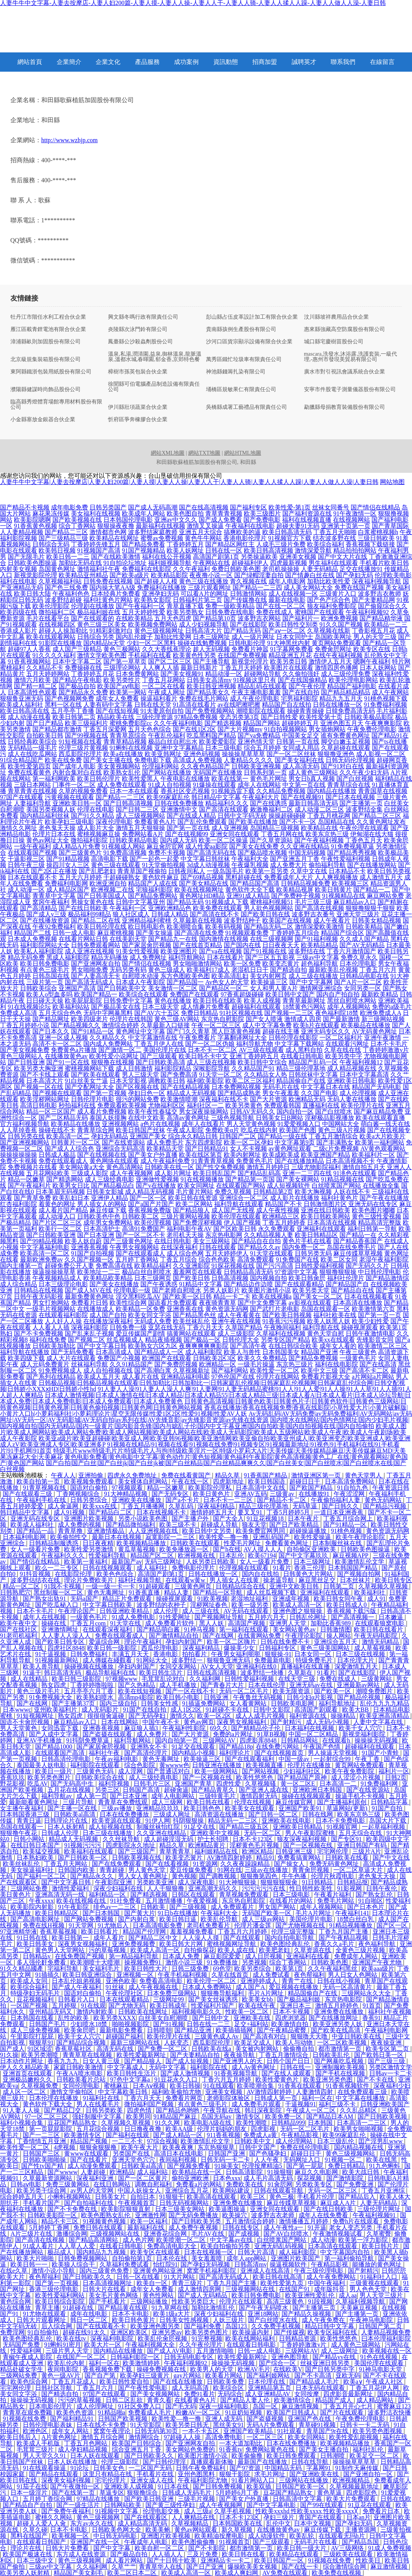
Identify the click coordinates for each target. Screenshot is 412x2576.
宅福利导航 (63, 1968)
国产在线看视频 (167, 1863)
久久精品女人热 (265, 1074)
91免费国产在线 (297, 1259)
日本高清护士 (101, 1228)
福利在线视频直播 (306, 519)
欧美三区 (253, 2196)
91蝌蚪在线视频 (131, 747)
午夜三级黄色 (358, 1352)
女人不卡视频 (248, 1148)
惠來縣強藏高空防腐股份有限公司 (344, 329)
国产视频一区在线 (38, 1087)
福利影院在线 (209, 2067)
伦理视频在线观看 (244, 1567)
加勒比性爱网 (172, 636)
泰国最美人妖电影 (42, 1765)
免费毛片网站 (336, 1900)
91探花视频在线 (233, 1265)
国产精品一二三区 (120, 797)
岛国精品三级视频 (274, 828)
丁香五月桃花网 (328, 815)
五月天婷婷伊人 (226, 1253)
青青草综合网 (95, 1130)
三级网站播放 (149, 2301)
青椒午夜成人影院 (28, 2357)
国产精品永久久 (92, 1876)
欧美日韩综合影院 (60, 2301)
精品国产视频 (89, 2141)
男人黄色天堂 (147, 1870)
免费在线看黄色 (29, 772)
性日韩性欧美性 (311, 1888)
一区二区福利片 (341, 1037)
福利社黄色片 (339, 1198)
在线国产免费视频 (242, 655)
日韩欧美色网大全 (117, 2529)
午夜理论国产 (77, 1611)
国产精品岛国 (361, 2542)
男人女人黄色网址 (143, 1876)
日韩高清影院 (245, 2172)
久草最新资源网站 (48, 2178)
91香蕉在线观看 (300, 2085)
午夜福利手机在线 (42, 1500)
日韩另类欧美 (105, 2110)
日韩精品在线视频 (38, 1290)
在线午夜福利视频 (338, 655)
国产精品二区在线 (95, 920)
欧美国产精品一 (95, 994)
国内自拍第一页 (177, 1740)
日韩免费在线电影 (230, 612)
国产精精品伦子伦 (256, 1728)
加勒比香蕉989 (331, 1623)
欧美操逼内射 (251, 2332)
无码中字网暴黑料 (108, 1013)
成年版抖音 (330, 2289)
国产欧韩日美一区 (379, 2055)
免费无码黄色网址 (334, 1863)
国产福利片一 (300, 618)
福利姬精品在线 (216, 1851)
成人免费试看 (272, 1974)
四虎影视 (264, 2129)
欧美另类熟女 (185, 612)
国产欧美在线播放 (253, 821)
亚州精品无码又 (51, 2011)
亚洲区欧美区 (129, 2332)
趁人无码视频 (211, 649)
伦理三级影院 (120, 2461)
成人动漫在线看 (29, 717)
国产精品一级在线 (282, 1136)
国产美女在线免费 (254, 846)
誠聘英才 (304, 62)
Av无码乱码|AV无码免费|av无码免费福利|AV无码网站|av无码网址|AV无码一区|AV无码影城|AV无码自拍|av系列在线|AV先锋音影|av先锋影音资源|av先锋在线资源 (206, 1416)
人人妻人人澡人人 (66, 1635)
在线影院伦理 (74, 1574)
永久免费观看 (276, 1228)
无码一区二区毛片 (244, 1691)
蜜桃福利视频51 (271, 902)
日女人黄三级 (102, 2061)
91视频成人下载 (226, 902)
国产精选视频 (222, 723)
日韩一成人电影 (74, 932)
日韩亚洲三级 (294, 1851)
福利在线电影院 (336, 1364)
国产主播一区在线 (72, 1808)
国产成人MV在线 (88, 1290)
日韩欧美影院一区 (52, 2215)
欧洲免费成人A (380, 1013)
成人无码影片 (100, 1709)
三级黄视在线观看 (375, 2283)
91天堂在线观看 (271, 1253)
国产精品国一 (185, 982)
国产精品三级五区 (244, 1826)
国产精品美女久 (208, 692)
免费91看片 (199, 2394)
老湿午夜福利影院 (384, 1259)
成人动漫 (323, 2240)
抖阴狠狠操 (189, 1820)
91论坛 (80, 2468)
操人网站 (338, 1635)
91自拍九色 (353, 1487)
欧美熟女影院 (152, 600)
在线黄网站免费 (260, 1635)
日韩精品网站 (300, 1740)
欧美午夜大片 (140, 2147)
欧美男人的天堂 (212, 2369)
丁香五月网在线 (282, 834)
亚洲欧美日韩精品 (298, 1826)
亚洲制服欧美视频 (340, 2067)
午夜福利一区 (128, 908)
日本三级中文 (36, 2560)
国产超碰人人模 (155, 581)
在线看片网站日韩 (83, 939)
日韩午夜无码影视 (38, 1296)
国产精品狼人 (191, 1210)
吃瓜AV (37, 1783)
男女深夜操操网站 (203, 1111)
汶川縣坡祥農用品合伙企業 (336, 317)
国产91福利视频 (316, 939)
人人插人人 (168, 2554)
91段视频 (320, 2301)
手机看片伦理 (316, 2196)
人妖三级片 (229, 2320)
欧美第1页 (290, 1968)
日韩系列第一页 (265, 772)
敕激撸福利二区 (271, 809)
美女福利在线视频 (95, 513)
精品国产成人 (334, 2400)
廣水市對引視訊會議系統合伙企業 (344, 372)
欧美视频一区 (71, 2535)
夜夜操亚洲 (387, 2042)
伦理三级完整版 (293, 1931)
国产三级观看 (158, 1056)
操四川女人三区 (67, 865)
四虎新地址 (229, 1481)
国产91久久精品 (92, 815)
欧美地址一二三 (98, 1272)
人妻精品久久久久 (248, 760)
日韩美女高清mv (209, 680)
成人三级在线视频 (211, 1062)
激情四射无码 (259, 1796)
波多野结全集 (364, 809)
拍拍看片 (195, 1654)
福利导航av (57, 1796)
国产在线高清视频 (203, 507)
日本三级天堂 (160, 1006)
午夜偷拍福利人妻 (336, 1500)
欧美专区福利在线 (332, 2332)
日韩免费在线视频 (108, 581)
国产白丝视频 (354, 778)
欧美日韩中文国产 (290, 994)
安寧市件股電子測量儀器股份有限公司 (350, 389)
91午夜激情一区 (355, 513)
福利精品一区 (108, 1894)
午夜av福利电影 (117, 1759)
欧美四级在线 (18, 612)
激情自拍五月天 (363, 1167)
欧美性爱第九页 (282, 2283)
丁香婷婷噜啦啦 (92, 1685)
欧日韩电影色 (146, 926)
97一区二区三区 (47, 2116)
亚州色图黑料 (197, 2474)
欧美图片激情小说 (266, 1290)
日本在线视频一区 (209, 2252)
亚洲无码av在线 (311, 1685)
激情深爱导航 (313, 550)
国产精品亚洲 (193, 2030)
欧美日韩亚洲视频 (211, 686)
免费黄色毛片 (254, 1161)
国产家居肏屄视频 (146, 945)
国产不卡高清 (313, 2375)
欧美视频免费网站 (152, 624)
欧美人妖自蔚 (83, 1241)
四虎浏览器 (290, 2018)
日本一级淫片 (29, 2492)
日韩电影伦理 (246, 643)
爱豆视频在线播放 (294, 1987)
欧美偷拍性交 (69, 1537)
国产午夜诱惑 (158, 1284)
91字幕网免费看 (291, 649)
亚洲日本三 (296, 2005)
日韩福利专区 (278, 1648)
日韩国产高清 (142, 1789)
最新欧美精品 (379, 994)
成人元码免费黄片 (44, 1364)
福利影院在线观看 (95, 1765)
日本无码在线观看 (320, 2387)
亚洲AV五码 (250, 1493)
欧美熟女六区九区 (152, 1346)
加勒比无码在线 (80, 563)
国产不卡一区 (297, 821)
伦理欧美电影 (393, 575)
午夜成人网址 (166, 692)
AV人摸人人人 (263, 1549)
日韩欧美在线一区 (169, 1167)
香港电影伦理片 (245, 538)
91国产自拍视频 (92, 1253)
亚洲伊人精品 (109, 1198)
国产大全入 (228, 1518)
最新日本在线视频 (117, 1537)
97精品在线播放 (98, 2498)
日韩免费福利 (89, 1654)
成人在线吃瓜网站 (32, 754)
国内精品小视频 (194, 1752)
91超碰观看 (155, 1586)
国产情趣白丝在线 (309, 575)
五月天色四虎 (172, 618)
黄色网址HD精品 (202, 895)
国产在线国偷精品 (302, 680)
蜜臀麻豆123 (394, 2406)
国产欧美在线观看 (95, 1074)
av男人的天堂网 (92, 2190)
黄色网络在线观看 (114, 1161)
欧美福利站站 (70, 1006)
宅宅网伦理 (333, 1851)
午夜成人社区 (385, 2381)
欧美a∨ (353, 2381)
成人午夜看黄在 (239, 1315)
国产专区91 (347, 1839)
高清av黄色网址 (188, 1117)
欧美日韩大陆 (32, 593)
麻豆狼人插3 (142, 1728)
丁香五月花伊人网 (375, 2387)
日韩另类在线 (26, 1136)
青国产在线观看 (321, 2517)
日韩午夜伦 (382, 1888)
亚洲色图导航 (290, 2357)
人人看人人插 (50, 1327)
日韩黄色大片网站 (308, 1574)
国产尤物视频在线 (300, 1925)
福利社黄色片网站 (108, 600)
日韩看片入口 (77, 1999)
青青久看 (159, 2400)
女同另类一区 (362, 988)
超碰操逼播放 (308, 1530)
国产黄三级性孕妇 (170, 2505)
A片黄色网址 (59, 2437)
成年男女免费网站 (108, 1222)
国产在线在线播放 (178, 2381)
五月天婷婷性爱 (143, 612)
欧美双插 (260, 2486)
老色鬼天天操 (57, 828)
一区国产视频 (29, 2005)
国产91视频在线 (265, 951)
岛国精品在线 (336, 821)
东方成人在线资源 (81, 2554)
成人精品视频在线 (352, 1068)
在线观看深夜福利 (108, 1629)
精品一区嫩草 (26, 1179)
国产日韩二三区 (137, 809)
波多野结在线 (306, 951)
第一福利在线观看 (244, 1629)
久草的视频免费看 (83, 791)
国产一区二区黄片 (143, 2178)
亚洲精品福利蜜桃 (146, 920)
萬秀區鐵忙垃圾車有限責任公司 (244, 359)
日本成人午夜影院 (140, 982)
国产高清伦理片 (146, 1752)
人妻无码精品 (319, 569)
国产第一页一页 (379, 1315)
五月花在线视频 (69, 1789)
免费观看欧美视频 (122, 1105)
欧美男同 (138, 2116)
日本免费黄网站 (137, 673)
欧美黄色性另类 (194, 655)
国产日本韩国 (102, 1913)
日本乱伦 (232, 1555)
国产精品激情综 (387, 1278)
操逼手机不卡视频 (360, 1796)
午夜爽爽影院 (383, 723)
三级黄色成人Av (217, 2036)
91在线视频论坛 (29, 1006)
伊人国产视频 (242, 1222)
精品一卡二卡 (231, 1296)
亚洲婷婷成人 (259, 1981)
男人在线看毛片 (98, 2104)
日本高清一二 (338, 1783)
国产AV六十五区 (156, 1013)
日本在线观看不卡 (32, 877)
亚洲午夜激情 (382, 1037)
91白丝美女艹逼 (86, 1080)
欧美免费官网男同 (261, 1530)
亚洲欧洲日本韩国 (317, 1789)
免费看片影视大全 (325, 1376)
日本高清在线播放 (357, 1302)
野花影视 (12, 1783)
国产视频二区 (86, 1339)
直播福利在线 (320, 1105)
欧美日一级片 (54, 1771)
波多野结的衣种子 (162, 1604)
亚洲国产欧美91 (301, 1808)
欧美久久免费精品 (262, 1358)
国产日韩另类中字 (330, 2369)
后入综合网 (57, 2326)
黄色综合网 (16, 2301)
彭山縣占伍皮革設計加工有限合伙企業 (252, 317)
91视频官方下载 (289, 538)
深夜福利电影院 (112, 2338)
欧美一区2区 (215, 1715)
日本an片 (358, 2517)
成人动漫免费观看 (93, 2166)
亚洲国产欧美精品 (248, 2431)
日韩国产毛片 (48, 2024)
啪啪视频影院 (131, 2024)
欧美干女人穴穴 (361, 1728)
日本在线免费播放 (125, 1814)
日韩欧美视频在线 (137, 1857)
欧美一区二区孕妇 (248, 1142)
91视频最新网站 (57, 1660)
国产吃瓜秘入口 (57, 1604)
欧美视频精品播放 (142, 1543)
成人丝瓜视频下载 (272, 1592)
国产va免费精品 (259, 735)
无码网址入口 (302, 2159)
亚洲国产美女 (148, 1136)
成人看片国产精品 (63, 1210)
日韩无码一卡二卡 (226, 2159)
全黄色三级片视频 (361, 1950)
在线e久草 (14, 2270)
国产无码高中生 (73, 1783)
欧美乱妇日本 (70, 1198)
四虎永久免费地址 (132, 1475)
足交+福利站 (251, 2024)
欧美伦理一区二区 (212, 1981)
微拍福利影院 (89, 840)
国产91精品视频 (67, 858)
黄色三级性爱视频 (376, 1216)
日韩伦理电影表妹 (48, 2424)
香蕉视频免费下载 (108, 2369)
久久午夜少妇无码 (364, 772)
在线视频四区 (57, 624)
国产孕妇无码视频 (206, 2264)
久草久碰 (35, 2529)
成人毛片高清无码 (268, 2178)
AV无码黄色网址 (374, 1031)
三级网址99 (169, 1999)
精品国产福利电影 (352, 686)
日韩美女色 (109, 2468)
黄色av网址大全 (47, 840)
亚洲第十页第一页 (345, 526)
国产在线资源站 (123, 1142)
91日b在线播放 (178, 1913)
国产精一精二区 (35, 686)
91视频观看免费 (246, 932)
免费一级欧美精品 (230, 606)
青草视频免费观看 (244, 1894)
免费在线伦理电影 (305, 2147)
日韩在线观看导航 (279, 2190)
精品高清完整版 (379, 1222)
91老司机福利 (19, 1635)
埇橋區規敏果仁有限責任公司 (241, 389)
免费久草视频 (233, 1191)
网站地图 (392, 482)
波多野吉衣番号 (313, 914)
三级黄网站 (377, 1678)
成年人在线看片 (203, 1124)
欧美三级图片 (262, 513)
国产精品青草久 (213, 1789)
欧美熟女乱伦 (121, 772)
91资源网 (205, 1863)
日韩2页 (396, 1777)
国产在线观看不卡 (101, 2326)
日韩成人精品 (169, 914)
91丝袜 (116, 1987)
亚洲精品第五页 (270, 2387)
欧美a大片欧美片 (382, 1136)
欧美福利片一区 (373, 1154)
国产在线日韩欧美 (83, 908)
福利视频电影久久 (197, 2011)
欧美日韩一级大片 (302, 2548)
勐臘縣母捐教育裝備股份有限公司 (344, 407)
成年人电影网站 (173, 1796)
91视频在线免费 (25, 2418)
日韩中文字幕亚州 (140, 902)
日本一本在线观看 (134, 791)
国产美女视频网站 (155, 2394)
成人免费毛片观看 (256, 2104)
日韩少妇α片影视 (310, 1697)
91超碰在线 (78, 2307)
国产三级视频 (188, 1907)
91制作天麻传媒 (357, 2468)
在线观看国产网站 (240, 1185)
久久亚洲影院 (191, 1265)
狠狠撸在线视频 (112, 1062)
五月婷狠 (65, 2005)
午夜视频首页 (137, 2203)
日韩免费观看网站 (95, 945)
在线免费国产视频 (80, 1956)
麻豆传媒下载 (108, 1210)
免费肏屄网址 (333, 649)
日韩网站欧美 (123, 2505)
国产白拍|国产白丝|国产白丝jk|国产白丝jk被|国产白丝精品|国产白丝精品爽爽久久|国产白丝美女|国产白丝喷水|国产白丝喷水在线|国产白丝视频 (203, 1466)
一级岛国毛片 (225, 871)
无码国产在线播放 (217, 772)
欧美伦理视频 (152, 1222)
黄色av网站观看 (196, 2529)
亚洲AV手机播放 (40, 1740)
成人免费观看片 (233, 1907)
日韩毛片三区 (152, 1783)
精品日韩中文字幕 (330, 2326)
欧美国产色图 (297, 1130)
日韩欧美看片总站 (81, 2079)
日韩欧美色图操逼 (32, 563)
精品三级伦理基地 (301, 1068)
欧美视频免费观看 (89, 1481)
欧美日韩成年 (169, 2005)
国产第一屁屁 (305, 2166)
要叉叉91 (251, 1512)
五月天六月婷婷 (80, 877)
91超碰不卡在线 (228, 1709)
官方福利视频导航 (24, 1124)
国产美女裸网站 (297, 1179)
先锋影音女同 (374, 1339)
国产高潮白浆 (152, 1370)
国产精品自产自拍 (28, 2505)
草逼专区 (112, 2492)
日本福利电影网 (25, 1537)
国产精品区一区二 (223, 988)
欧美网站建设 (232, 2190)
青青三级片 (188, 2283)
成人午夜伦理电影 (254, 698)
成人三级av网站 (264, 1919)
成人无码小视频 (328, 1722)
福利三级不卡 (338, 2104)
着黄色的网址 (57, 1204)
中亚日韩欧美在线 (357, 2036)
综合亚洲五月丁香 (137, 2449)
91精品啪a (111, 2412)
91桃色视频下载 (385, 698)
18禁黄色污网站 (304, 1006)
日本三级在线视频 (361, 1654)
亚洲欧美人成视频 (129, 2486)
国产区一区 (393, 1925)
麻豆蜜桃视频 (115, 932)
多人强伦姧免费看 (42, 1962)
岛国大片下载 (388, 1820)
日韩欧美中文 (253, 2141)
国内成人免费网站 (108, 1043)
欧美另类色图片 (49, 1777)
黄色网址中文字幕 (140, 1031)
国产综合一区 (278, 2363)
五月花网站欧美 (47, 1173)
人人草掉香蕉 (18, 1130)
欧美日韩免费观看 (292, 2455)
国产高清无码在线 (211, 852)
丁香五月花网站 (163, 680)
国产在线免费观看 (117, 1863)
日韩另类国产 (108, 507)
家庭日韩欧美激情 (79, 2067)
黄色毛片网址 (268, 778)
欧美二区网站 (194, 1204)
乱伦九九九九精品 (384, 1703)
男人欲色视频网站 (268, 908)
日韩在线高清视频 (212, 1672)
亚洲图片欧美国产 (296, 2258)
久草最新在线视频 (197, 920)
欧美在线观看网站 (51, 636)
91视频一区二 (344, 2159)
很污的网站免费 (137, 1099)
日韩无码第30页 (157, 2431)
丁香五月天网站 (66, 1863)
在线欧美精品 (134, 618)
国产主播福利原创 (342, 1802)
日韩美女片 (111, 2196)
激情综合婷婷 (120, 1025)
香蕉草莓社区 (74, 2048)
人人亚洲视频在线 (153, 1530)
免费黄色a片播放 (74, 1050)
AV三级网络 (348, 2548)
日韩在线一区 (223, 550)
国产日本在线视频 (350, 797)
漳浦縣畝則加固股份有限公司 (45, 341)
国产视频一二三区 (289, 1013)
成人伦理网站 (294, 2141)
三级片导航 (78, 1802)
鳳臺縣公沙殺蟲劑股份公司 (140, 341)
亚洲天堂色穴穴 (134, 2159)
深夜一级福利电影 (224, 2406)
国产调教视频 (218, 1876)
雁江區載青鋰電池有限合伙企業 (48, 329)
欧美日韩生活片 (161, 1672)
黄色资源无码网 (226, 1309)
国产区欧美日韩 (235, 1228)
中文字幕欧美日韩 (123, 2092)
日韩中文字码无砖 (242, 815)
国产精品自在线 (352, 1290)
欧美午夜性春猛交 (152, 1111)
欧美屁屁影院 (83, 1000)
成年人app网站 (247, 2258)
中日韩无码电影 (115, 2535)
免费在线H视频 (44, 1925)
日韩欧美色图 (330, 1962)
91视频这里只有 (254, 680)
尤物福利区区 (166, 1105)
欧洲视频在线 (197, 1555)
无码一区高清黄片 (348, 1987)
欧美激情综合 (293, 2400)
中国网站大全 (340, 1124)
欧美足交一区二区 (375, 2455)
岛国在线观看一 (22, 1826)
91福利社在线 (102, 2098)
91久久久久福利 (54, 655)
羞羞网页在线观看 (197, 1272)
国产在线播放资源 (44, 920)
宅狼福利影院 (154, 889)
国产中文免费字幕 (262, 1302)
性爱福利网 (26, 2350)
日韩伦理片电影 (92, 1099)
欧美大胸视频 (313, 1191)
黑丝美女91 (228, 2424)
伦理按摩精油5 (263, 2166)
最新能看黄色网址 (34, 1802)
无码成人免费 (152, 1321)
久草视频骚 (261, 1783)
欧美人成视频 (262, 1000)
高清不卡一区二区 (57, 1043)
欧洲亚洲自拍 (108, 883)
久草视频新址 (191, 1370)
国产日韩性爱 (279, 717)
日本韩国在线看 (32, 2018)
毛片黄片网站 (194, 1191)
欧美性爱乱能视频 (354, 2437)
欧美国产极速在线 (28, 2554)
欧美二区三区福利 (250, 1080)
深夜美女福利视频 (66, 2480)
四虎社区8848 (65, 1648)
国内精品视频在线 (359, 2147)
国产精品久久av (259, 1247)
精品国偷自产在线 (301, 1080)
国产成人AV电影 (170, 2350)
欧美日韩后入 (19, 2437)
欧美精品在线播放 (75, 1124)
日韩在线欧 (395, 2498)
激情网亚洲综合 (321, 988)
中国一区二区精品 (314, 1734)
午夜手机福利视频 (183, 1974)
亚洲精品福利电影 (185, 1376)
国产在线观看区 (146, 2517)
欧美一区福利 (149, 2221)
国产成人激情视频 (185, 2073)
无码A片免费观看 (271, 2424)
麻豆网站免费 (385, 895)
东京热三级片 (294, 1364)
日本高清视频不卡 (350, 1161)
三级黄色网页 (193, 1586)
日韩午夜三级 (26, 865)
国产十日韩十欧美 (172, 2560)
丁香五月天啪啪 (334, 532)
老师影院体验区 (229, 2098)
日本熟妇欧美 (36, 1857)
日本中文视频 (313, 2523)
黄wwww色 (174, 1765)
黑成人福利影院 (67, 957)
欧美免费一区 (284, 2116)
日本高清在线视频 (331, 1222)
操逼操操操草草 (54, 1272)
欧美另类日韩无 (187, 2424)
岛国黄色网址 (57, 569)
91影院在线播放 (60, 643)
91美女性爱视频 (137, 951)
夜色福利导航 (377, 1944)
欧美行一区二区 (60, 1228)
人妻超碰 (94, 2172)
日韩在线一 (296, 2067)
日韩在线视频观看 (108, 1567)
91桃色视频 (347, 1530)
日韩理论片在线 (66, 1820)
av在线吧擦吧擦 (239, 704)
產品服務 (147, 62)
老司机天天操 (185, 1235)
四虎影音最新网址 (348, 2394)
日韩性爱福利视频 (319, 1265)
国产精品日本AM (330, 2116)
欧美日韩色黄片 (134, 2320)
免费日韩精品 (199, 1013)
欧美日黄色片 (212, 1493)
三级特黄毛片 (218, 1796)
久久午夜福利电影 (178, 723)
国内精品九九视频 (101, 2252)
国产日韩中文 (211, 2018)
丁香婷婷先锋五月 (95, 544)
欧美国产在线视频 (287, 920)
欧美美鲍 (158, 2529)
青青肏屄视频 (311, 1870)
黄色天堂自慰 (325, 1333)
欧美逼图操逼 (228, 2209)
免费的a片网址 (233, 1734)
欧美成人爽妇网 (237, 2572)
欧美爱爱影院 (217, 741)
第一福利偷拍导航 (349, 2258)
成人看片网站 (125, 2560)
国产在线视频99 (186, 834)
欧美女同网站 (307, 2437)
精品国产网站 (261, 723)
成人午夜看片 (331, 920)
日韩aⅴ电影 (26, 2184)
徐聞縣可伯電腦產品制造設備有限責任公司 (154, 386)
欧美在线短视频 (140, 1691)
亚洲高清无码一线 (60, 1894)
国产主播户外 (191, 1518)
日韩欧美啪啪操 (45, 2159)
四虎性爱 (229, 1783)
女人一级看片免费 (35, 1549)
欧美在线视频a (272, 1296)
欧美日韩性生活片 (132, 2073)
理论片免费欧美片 (89, 1580)
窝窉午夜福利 (50, 902)
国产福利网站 (229, 1370)
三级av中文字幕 (317, 957)
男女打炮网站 (50, 1302)
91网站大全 (153, 1660)
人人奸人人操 (63, 1321)
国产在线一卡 (301, 2566)
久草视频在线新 (328, 630)
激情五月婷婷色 (337, 2005)
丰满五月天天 (131, 1654)
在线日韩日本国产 (35, 1845)
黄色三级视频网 (98, 2517)
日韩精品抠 (352, 1882)
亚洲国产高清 (77, 988)
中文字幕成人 (126, 2067)
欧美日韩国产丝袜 (140, 1130)
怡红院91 (165, 2264)
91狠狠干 (171, 2196)
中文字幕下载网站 (299, 1043)
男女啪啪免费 (89, 969)
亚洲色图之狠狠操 (298, 1611)
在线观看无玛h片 (342, 2535)
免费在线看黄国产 (186, 1475)
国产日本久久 (50, 1031)
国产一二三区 (42, 2135)
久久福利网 (205, 1678)
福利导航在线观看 (238, 1204)
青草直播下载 (185, 606)
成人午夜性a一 (284, 2227)
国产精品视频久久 (75, 1025)
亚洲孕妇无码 (160, 593)
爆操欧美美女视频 (253, 2566)
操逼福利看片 (158, 698)
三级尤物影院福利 (316, 1167)
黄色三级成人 (166, 969)
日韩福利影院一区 (135, 2357)
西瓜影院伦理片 (80, 754)
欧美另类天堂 (310, 1290)
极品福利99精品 (89, 914)
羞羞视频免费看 (192, 1931)
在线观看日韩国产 (42, 2542)
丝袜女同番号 (330, 507)
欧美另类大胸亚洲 (38, 1068)
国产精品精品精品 (345, 692)
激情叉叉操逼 (205, 526)
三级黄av (282, 1493)
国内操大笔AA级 (112, 587)
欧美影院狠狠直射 (126, 2209)
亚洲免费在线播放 (339, 2011)
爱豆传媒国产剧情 (140, 1333)
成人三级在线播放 (313, 976)
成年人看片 (109, 1937)
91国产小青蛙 (381, 1752)
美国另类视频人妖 (51, 809)
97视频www (122, 1678)
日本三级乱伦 (336, 2141)
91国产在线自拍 (145, 1709)
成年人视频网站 (348, 1006)
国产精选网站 (64, 1179)
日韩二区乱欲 (125, 2400)
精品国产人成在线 (152, 883)
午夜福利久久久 (63, 1555)
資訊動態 (225, 62)
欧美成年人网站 (143, 513)
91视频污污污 (83, 1845)
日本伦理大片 (356, 1660)
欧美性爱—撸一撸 (224, 1537)
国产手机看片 (108, 2301)
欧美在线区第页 (200, 1154)
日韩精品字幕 (390, 1802)
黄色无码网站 (384, 1500)
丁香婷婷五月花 (92, 673)
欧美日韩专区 (393, 1580)
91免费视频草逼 (352, 846)
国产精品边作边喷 (248, 1284)
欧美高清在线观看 (212, 2196)
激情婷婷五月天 (212, 1512)
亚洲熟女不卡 (149, 1746)
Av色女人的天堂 (227, 982)
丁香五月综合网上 (348, 1518)
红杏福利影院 (18, 1204)
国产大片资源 (268, 1099)
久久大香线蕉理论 (166, 649)
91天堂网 (82, 1925)
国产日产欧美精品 (294, 1524)
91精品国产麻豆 (176, 2116)
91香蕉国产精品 (266, 1475)
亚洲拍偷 (91, 1475)
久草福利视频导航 (361, 2301)
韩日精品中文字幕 (216, 797)
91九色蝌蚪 (385, 2166)
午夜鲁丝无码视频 (258, 1697)
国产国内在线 (242, 945)
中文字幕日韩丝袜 (205, 858)
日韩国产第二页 (381, 2326)
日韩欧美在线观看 (195, 1543)
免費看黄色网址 (287, 1543)
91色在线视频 (379, 2357)
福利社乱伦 (369, 2449)
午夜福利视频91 (375, 2215)
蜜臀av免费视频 (161, 538)
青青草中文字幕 (54, 895)
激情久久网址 (18, 828)
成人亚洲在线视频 (89, 951)
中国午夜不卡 (161, 1722)
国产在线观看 (242, 1937)
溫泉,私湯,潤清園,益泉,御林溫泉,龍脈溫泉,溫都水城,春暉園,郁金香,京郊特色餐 (154, 356)
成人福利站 (153, 2172)
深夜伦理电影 (114, 821)
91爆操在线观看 (214, 784)
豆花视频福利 (36, 1999)
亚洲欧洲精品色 (169, 908)
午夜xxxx (41, 1900)
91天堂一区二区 (220, 1074)
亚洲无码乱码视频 (279, 2246)
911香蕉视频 (223, 2135)
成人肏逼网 (63, 1506)
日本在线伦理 (267, 1685)
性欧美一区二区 (247, 2011)
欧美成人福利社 (21, 704)
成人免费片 (153, 1734)
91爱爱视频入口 (299, 1124)
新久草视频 (237, 2529)
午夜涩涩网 (350, 1493)
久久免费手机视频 (276, 2326)
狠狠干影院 (235, 2474)
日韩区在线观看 (194, 1894)
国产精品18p (236, 1746)
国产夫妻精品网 (373, 600)
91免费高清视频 (125, 852)
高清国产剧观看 (316, 1709)
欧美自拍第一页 (39, 1481)
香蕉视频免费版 (149, 1210)
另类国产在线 (132, 2153)
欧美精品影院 (169, 575)
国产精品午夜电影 (77, 680)
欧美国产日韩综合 (137, 2443)
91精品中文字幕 (200, 1284)
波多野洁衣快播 (389, 2412)
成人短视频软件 (288, 1185)
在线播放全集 (381, 1185)
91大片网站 (180, 2277)
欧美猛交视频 (42, 1851)
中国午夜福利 (327, 2283)
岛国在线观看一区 (325, 1309)
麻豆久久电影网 (317, 2172)
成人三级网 (168, 1802)
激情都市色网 (108, 532)
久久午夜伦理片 (201, 2344)
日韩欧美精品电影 (134, 840)
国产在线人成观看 (287, 2073)
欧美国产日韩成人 (292, 2412)
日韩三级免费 (191, 1968)
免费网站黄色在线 (270, 2449)
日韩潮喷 (333, 2455)
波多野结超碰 (63, 600)
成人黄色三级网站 (313, 772)
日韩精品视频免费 (305, 883)
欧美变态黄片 (280, 963)
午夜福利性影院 (184, 1728)
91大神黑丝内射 (288, 643)
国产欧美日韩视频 (287, 1315)
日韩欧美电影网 (293, 1703)
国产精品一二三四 (257, 587)
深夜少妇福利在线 (118, 1888)
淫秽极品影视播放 (329, 1117)
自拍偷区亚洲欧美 (312, 1549)
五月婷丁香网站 (137, 1259)
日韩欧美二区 (140, 1216)
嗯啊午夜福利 (371, 661)
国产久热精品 (137, 1685)
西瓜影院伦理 (212, 2042)
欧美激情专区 (83, 2135)
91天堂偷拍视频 (163, 865)
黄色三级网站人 (21, 1056)
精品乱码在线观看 (262, 686)
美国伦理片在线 (164, 1050)
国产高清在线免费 (199, 932)
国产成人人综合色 (69, 1148)
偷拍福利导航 (327, 865)
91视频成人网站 (123, 846)
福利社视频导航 (140, 1580)
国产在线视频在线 (102, 1154)
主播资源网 (361, 2529)
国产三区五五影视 (270, 957)
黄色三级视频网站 (351, 2153)
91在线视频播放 (202, 1179)
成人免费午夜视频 (194, 2227)
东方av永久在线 (92, 2523)
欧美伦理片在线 (362, 1105)
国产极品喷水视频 (262, 852)
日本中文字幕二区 (77, 661)
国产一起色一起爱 (154, 858)
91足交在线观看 (194, 1746)
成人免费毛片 (165, 1142)
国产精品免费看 (143, 544)
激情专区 (249, 2116)
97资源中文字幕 (296, 1272)
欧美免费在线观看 (217, 908)
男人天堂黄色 (19, 1728)
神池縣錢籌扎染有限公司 (235, 372)
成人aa (347, 2295)
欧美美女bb (258, 1999)
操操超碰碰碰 (287, 815)
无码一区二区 (263, 1833)
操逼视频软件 (289, 2264)
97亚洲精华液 (18, 1931)
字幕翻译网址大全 (242, 1037)
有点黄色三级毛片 (44, 969)
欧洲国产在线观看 (166, 1358)
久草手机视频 (233, 2511)
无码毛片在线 (280, 1087)
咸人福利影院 (298, 2252)
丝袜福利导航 (89, 1364)
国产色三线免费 (66, 587)
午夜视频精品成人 (57, 1278)
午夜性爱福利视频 (345, 858)
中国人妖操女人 (140, 2190)
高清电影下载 (109, 858)
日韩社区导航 (54, 2387)
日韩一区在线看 (139, 2277)
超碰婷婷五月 (300, 723)
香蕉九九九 (63, 2061)
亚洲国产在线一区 (95, 2542)
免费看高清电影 (161, 1981)
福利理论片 (235, 1752)
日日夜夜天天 (280, 945)
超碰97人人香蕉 (29, 649)
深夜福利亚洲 (95, 2178)
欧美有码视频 (223, 926)
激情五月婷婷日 (268, 1167)
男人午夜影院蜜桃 (310, 1833)
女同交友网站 (178, 1666)
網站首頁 (29, 62)
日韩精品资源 (298, 2338)
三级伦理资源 (154, 717)
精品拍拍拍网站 (355, 550)
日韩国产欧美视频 (123, 2418)
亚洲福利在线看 (308, 1956)
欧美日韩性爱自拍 (125, 2381)
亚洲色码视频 (201, 754)
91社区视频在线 (241, 1013)
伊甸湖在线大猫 (371, 834)
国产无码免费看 (72, 1352)
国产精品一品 (36, 1530)
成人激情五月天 (381, 877)
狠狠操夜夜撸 (115, 526)
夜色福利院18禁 (336, 1013)
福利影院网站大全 (44, 945)
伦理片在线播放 (309, 1765)
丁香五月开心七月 (348, 2406)
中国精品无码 (284, 2468)
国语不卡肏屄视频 (25, 1722)
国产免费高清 (179, 1074)
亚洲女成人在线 (152, 2480)
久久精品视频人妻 (268, 1235)
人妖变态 (177, 2042)
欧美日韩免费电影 (44, 963)
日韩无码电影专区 (189, 2357)
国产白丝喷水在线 (273, 2320)
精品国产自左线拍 (286, 704)
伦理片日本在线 (54, 834)
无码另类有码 (128, 969)
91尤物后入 (114, 1925)
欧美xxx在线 (100, 1506)
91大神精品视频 (126, 1493)
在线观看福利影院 (63, 1315)
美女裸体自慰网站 (143, 1481)
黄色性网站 (159, 2295)
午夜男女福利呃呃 (236, 1654)
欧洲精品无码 (307, 1099)
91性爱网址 (175, 1617)
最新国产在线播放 (263, 2461)
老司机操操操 (280, 569)
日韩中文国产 (258, 2147)
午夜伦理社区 (125, 1993)
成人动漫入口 (57, 1216)
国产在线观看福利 (250, 1759)
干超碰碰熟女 (121, 877)
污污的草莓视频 (80, 2400)
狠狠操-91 (278, 1654)
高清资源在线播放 (219, 1814)
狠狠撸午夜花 (19, 1833)
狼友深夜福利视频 (302, 1839)
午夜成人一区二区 (311, 2110)
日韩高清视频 (229, 1278)
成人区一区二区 (25, 2092)
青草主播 (47, 2307)
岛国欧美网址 (333, 636)
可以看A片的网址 (204, 593)
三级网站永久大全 (366, 1993)
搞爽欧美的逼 (242, 532)
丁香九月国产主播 (344, 1931)
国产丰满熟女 (334, 1142)
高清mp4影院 (136, 1697)
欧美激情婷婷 (142, 2363)
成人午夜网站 (390, 692)
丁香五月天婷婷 (240, 667)
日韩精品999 (288, 2122)
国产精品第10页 (214, 618)
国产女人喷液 (264, 1019)
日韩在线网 (318, 1814)
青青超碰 (113, 1870)
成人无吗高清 (191, 2387)
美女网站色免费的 (190, 2449)
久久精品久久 (108, 1037)
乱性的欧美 (74, 2018)
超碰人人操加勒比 (63, 630)
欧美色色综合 (115, 1574)
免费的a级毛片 (392, 1006)
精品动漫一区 (223, 673)
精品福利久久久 (226, 803)
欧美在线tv (71, 2338)
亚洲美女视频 (297, 556)
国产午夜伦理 (307, 686)
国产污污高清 (274, 1265)
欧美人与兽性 (242, 1352)
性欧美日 (369, 2560)
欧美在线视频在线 (81, 1900)
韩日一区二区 (89, 2320)
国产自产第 (100, 2375)
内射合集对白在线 (77, 772)
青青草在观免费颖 (28, 2412)
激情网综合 (144, 2437)
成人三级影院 (236, 1333)
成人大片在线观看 (71, 1358)
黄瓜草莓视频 (137, 1549)
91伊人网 (157, 1820)
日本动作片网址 (22, 2061)
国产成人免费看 (220, 519)
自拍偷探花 (199, 1950)
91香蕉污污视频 (284, 1321)
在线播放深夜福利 (108, 1321)
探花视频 (310, 2178)
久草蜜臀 (378, 2233)
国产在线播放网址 (334, 2018)
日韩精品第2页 (273, 1191)
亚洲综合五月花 (187, 2190)
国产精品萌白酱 (159, 1629)
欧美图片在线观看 (288, 667)
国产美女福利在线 (299, 760)
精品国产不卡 (283, 1204)
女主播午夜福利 (22, 1808)
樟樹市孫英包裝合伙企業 (137, 372)
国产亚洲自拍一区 (368, 2474)
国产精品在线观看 (54, 2474)
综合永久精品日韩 (193, 1136)
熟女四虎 (54, 1685)
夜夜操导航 (240, 2055)
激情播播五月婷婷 (304, 2221)
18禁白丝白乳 (356, 1919)
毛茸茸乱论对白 (164, 1678)
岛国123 (236, 2326)
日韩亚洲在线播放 (217, 1765)
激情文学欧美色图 (102, 655)
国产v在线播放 (156, 1185)
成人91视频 (70, 1512)
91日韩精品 (318, 1882)
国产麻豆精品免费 (378, 1111)
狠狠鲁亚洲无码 (21, 698)
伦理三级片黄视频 (83, 747)
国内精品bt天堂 (104, 643)
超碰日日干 (305, 1481)
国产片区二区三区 (57, 1222)
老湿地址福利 (250, 1598)
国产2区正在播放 (54, 871)
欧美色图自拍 (185, 513)
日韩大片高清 (257, 2252)
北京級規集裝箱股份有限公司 (45, 359)
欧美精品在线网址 (114, 538)
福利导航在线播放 (24, 1352)
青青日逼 (29, 1820)
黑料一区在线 (63, 704)
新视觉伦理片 (249, 661)
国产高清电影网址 (35, 1919)
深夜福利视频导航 (376, 581)
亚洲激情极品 (106, 1530)
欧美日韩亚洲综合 (87, 1974)
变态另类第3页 (239, 717)
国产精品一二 (371, 889)
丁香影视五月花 (373, 630)
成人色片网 (138, 2240)
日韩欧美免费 (226, 2381)
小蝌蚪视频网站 (69, 2196)
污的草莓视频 (108, 1950)
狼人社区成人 (131, 914)
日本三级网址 (211, 636)
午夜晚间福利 (282, 1327)
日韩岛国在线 (50, 976)
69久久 (219, 1728)
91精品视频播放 (351, 1925)
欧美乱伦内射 (66, 2363)
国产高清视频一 (353, 1617)
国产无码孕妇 (147, 1715)
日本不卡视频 (292, 2011)
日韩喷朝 (159, 2030)
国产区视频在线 (137, 1087)
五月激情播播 (164, 1900)
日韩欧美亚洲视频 (256, 766)
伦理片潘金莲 (253, 1925)
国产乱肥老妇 (97, 871)
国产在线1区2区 (194, 729)
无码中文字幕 (168, 2067)
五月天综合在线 (361, 1833)
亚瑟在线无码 (166, 1327)
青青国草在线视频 (382, 791)
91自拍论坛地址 (125, 563)
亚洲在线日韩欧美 (325, 1210)
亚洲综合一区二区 (243, 1198)
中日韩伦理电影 (379, 1272)
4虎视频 (65, 2147)
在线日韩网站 (112, 2184)
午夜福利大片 (260, 797)
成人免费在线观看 (122, 784)
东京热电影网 (223, 1235)
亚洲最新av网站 (359, 1685)
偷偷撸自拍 (299, 2048)
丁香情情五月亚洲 (42, 2141)
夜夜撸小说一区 (211, 575)
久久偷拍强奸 (300, 673)
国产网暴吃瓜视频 (339, 2061)
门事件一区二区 (74, 784)
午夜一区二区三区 (216, 1025)
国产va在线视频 (220, 951)
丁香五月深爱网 (105, 729)
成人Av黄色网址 (254, 2067)
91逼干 (32, 1672)
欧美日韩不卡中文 (203, 1056)
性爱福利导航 (108, 1555)
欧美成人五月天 (98, 1376)
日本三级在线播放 (108, 1833)
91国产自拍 (387, 1808)
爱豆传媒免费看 (192, 1870)
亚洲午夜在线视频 (236, 1321)
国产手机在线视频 (341, 2073)
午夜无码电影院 (376, 1635)
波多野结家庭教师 (152, 532)
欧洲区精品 (257, 1851)
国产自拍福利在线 (89, 2203)
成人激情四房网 (200, 2289)
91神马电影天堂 (381, 2369)
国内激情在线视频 (223, 939)
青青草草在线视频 (87, 2055)
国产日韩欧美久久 (87, 2277)
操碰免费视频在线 (162, 2369)
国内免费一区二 (303, 1247)
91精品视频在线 (342, 1179)
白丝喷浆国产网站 (336, 1185)
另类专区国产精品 (285, 1339)
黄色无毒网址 (106, 1592)
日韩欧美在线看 (347, 1857)
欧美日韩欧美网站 (325, 1216)
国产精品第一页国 (250, 1179)
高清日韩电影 (38, 1105)
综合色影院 (140, 1765)
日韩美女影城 (104, 1191)
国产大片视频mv (240, 729)
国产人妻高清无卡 (95, 976)
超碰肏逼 (176, 1789)
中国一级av (295, 1759)
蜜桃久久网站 (54, 2517)
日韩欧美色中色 (98, 1216)
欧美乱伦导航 (220, 1919)
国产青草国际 (390, 526)
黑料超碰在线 (243, 877)
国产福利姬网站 (269, 2375)
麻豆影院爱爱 (223, 1956)
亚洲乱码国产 (272, 1537)
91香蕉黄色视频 (35, 526)
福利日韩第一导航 (372, 1228)
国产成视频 (244, 2233)
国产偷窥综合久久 (382, 606)
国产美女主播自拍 (324, 2449)
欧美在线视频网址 (199, 889)
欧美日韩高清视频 (268, 550)
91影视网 (350, 1888)
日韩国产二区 (237, 1136)
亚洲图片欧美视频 (89, 1518)
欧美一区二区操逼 (223, 840)
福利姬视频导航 (169, 563)
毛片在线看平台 (47, 618)
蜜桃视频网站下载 (89, 1068)
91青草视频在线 (45, 1487)
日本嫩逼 (391, 1617)
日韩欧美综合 (38, 988)
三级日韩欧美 (376, 538)
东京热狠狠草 (217, 2147)
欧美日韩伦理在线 (102, 926)
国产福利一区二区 (42, 1876)
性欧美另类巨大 (194, 2301)
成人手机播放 (178, 1685)
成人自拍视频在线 (108, 1370)
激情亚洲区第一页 (316, 1475)
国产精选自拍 (288, 969)
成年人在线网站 (259, 784)
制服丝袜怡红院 (159, 1826)
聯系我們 (343, 62)
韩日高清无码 (63, 1672)
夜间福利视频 (178, 2159)
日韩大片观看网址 (42, 2320)
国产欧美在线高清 (336, 2030)
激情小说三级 (184, 1962)
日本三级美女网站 (180, 2209)
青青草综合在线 (348, 784)
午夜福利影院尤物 (203, 2480)
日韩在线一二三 (209, 2024)
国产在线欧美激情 (115, 556)
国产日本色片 (366, 1907)
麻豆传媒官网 (294, 1802)
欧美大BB (356, 1709)
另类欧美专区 (314, 2184)
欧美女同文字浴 (149, 1315)
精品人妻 (177, 1592)
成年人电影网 (287, 581)
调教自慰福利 (154, 2184)
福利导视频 (114, 1783)
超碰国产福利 (125, 2036)
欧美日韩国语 (267, 1481)
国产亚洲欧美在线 (314, 2474)
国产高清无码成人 (89, 982)
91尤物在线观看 (45, 2314)
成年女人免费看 (117, 698)
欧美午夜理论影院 (361, 1537)
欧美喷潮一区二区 (181, 2240)
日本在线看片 (225, 957)
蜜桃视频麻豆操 (98, 834)
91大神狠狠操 (238, 1882)
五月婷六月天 (267, 1617)
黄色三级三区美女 (102, 624)
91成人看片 (39, 2246)
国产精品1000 (54, 1746)
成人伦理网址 (95, 2406)
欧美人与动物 (294, 2042)
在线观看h (336, 1740)
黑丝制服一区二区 (59, 1592)
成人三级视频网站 (140, 815)
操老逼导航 (279, 1580)
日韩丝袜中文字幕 (313, 1074)
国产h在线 (227, 1549)
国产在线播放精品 (299, 1161)
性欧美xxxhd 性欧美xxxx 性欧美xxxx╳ (307, 2511)
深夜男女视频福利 (242, 1722)
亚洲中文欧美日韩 (294, 1586)
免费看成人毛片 (150, 2412)
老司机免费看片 (209, 1925)
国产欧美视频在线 (77, 519)
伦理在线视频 (253, 1802)
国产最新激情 (341, 1019)
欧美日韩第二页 (74, 717)
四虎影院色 (362, 2492)
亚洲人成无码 (224, 2418)
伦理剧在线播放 (92, 606)
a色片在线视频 (160, 1124)
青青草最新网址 (304, 1000)
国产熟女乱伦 (375, 1894)
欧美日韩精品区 (316, 1235)
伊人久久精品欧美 (25, 2067)
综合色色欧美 (217, 1259)
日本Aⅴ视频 (150, 2085)
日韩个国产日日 (289, 2061)
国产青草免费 (32, 1198)
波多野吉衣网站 (259, 618)
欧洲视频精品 (352, 2480)
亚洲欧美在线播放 (137, 1500)
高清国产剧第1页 (216, 556)
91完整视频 (206, 2338)
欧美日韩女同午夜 (339, 1598)
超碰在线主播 (280, 1031)
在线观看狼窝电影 (380, 1623)
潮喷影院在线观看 (260, 710)
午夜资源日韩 (390, 1487)
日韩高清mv (250, 2264)
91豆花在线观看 (370, 2505)
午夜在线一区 (191, 1481)
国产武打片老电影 (274, 1309)
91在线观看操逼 (45, 2468)
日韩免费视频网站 (83, 2258)
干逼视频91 (300, 2104)
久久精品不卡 (44, 667)
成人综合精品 (18, 1284)
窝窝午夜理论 (112, 2431)
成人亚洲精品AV (268, 2394)
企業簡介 (69, 62)
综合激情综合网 (345, 2566)
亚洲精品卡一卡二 (226, 2560)
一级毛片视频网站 (51, 1309)
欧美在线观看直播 (380, 1117)
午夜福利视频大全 (150, 2344)
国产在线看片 (89, 2159)
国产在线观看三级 (28, 1493)
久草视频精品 (190, 2523)
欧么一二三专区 (57, 1567)
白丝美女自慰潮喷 (163, 2018)
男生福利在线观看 (333, 563)
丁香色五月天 (363, 840)
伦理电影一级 (131, 1290)
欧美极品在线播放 (365, 1025)
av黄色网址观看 (289, 1148)
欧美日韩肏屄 (307, 1278)
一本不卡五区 (201, 2431)
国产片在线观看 (342, 2412)
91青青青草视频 (213, 1161)
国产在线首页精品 (197, 945)
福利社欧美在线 (334, 1315)
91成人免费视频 (389, 2548)
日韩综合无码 (50, 544)
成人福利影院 (203, 1352)
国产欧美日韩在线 (265, 914)
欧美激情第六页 (373, 1309)
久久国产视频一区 (89, 1259)
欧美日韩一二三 (67, 556)
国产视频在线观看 (57, 1093)
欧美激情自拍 (290, 2024)
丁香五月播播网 (143, 1506)
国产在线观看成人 (140, 1253)
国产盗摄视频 (266, 2418)
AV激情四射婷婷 (230, 1857)
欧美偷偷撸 (247, 2455)
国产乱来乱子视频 (89, 1333)
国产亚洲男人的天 (238, 2061)
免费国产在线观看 (194, 994)
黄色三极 (281, 2196)
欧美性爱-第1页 (289, 507)
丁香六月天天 (205, 1327)
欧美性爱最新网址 (142, 2055)
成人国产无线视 (233, 1210)
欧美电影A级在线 (208, 2122)
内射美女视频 (18, 569)
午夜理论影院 (304, 1635)
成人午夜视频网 (131, 1173)
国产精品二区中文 (153, 1937)
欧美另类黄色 (243, 1105)
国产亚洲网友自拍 (95, 963)
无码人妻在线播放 (352, 1099)
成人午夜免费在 (324, 2320)
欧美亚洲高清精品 (385, 1715)
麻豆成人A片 (338, 2203)
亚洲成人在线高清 (265, 2270)
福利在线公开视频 (166, 556)
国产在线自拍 (300, 692)
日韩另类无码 (313, 1253)
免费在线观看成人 (63, 1161)
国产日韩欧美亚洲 (51, 1235)
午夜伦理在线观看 (364, 828)
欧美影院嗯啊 (32, 519)
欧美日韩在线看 (209, 1802)
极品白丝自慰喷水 (146, 1272)
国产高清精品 (38, 908)
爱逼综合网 (105, 1641)
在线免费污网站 (278, 1746)
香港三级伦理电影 (54, 2289)
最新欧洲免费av (41, 1259)
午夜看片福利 (333, 1894)
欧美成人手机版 (39, 2443)
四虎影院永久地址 (131, 1845)
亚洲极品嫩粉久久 (28, 2079)
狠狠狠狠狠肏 (279, 1882)
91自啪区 (370, 1900)
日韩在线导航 (310, 2461)
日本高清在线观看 (333, 2246)
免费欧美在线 (245, 2184)
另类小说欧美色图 (143, 1518)
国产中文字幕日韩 (102, 1346)
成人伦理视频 (358, 1093)
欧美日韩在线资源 (193, 1198)
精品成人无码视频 (191, 1093)
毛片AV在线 (208, 2233)
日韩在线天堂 (152, 704)
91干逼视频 (51, 1654)
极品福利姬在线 (98, 612)
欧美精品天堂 (165, 1148)
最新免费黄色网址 (89, 1296)
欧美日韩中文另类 (207, 1530)
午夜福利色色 (70, 593)
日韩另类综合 (89, 1500)
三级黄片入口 (337, 593)
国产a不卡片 (183, 1500)
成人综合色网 (185, 1253)
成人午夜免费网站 (331, 2277)
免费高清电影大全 (172, 2246)
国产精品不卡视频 (24, 507)
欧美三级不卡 (178, 1524)
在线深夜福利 (179, 1247)
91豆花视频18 (266, 1518)
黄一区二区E (298, 1783)
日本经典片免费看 (115, 593)
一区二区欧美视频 (342, 2042)
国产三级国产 (137, 1851)
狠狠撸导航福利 (223, 1993)
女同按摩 (307, 2394)
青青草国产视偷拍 (142, 871)
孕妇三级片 (279, 2517)
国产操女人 (290, 1863)
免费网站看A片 (143, 834)
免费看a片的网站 (199, 2184)
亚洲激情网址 (60, 1629)
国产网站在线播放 (166, 772)
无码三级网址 (164, 1561)
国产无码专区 (171, 1493)
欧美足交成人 (253, 2042)
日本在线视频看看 (368, 1296)
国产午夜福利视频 (319, 840)
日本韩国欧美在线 (238, 2523)
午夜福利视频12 (361, 1062)
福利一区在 (317, 2098)
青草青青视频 (223, 513)
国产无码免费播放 (194, 2215)
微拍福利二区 (57, 612)
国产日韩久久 (341, 1506)
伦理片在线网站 (277, 1376)
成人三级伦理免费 (345, 673)
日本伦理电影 (358, 963)
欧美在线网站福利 (250, 2338)
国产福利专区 (248, 507)
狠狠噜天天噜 (309, 2036)
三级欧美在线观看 (348, 2554)
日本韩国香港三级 (25, 1814)
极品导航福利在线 (111, 1672)
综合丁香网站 (77, 526)
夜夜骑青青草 (217, 1302)
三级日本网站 (32, 784)
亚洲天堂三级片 (358, 914)
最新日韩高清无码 (313, 803)
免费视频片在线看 (32, 1167)
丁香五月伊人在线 (159, 1043)
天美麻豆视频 (359, 2307)
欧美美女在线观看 (250, 1808)
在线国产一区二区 (81, 2357)
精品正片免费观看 (127, 1598)
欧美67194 (262, 1555)
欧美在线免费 (63, 760)
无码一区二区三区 (333, 2190)
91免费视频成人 (60, 1370)
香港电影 (166, 1654)
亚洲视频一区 (136, 1974)
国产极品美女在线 (115, 1006)
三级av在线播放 (267, 1870)
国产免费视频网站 (210, 710)
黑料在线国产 (29, 2535)
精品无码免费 (26, 957)
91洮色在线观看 (355, 1173)
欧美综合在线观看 (143, 994)
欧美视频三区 (350, 883)
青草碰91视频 (318, 2424)
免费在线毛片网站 (203, 698)
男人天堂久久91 (45, 2455)
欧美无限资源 (292, 1691)
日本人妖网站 (378, 667)
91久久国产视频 (341, 624)
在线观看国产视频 (32, 852)
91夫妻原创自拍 (162, 710)
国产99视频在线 (86, 735)
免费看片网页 (184, 2098)
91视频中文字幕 (117, 2511)
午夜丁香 (368, 1759)
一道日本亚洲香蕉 (339, 1512)
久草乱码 (182, 1506)
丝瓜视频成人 (125, 1339)
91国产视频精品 (143, 550)
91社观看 (290, 2431)
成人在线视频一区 (293, 593)
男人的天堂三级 (375, 636)
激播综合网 (71, 2233)
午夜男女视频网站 (134, 1247)
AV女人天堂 (217, 1666)
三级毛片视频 (197, 2498)
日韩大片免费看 (68, 2548)
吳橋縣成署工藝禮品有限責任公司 (246, 407)
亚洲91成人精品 (248, 895)
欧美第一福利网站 (379, 1142)
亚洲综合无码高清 (120, 1148)
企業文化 (108, 62)
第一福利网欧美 (54, 778)
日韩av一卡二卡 (390, 2073)
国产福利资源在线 (307, 513)
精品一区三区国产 (51, 1111)
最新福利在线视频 (160, 526)
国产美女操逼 (154, 932)
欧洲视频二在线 (112, 889)
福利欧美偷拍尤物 (177, 2092)
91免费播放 (223, 1962)
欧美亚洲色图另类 (155, 2326)
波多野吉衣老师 (273, 2215)
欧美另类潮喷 (40, 2055)
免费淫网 (12, 2332)
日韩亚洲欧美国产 (385, 2104)
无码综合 (230, 2394)
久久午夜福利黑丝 (333, 1968)
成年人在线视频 (45, 1617)
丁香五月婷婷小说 (24, 1025)
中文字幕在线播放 (361, 2098)
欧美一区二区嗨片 (232, 1641)
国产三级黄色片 (80, 852)
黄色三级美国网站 (325, 1648)
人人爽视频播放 (336, 877)
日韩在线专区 (241, 2227)
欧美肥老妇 (275, 1950)
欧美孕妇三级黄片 (145, 2375)
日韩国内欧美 (77, 1870)
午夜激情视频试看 (338, 2233)
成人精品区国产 (67, 889)
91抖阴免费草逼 (88, 1740)
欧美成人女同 (29, 1981)
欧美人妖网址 (185, 550)
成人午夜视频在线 (153, 1987)
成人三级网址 (340, 2350)
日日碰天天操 (44, 1000)
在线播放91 (315, 1493)
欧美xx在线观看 (333, 1339)
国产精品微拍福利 (131, 1524)
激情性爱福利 (71, 1888)
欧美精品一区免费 (140, 1309)
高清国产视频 (247, 1623)
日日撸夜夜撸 (143, 2129)
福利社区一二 (205, 1105)
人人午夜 (267, 2159)
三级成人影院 (89, 1173)
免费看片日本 (382, 2511)
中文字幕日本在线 (325, 1087)
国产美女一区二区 (318, 1296)
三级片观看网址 (209, 587)
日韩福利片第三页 (197, 600)
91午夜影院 (74, 1907)
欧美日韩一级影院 (112, 1648)
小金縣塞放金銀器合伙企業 (42, 419)
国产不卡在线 (376, 2079)
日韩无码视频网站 (184, 2203)
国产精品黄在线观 (123, 2307)
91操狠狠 (279, 2172)
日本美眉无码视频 (60, 1191)
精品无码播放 (109, 957)
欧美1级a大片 (172, 2314)
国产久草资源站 (271, 840)
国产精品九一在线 (173, 939)
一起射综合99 (333, 1759)
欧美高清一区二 (67, 1136)
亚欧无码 (348, 2375)
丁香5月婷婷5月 (289, 1512)
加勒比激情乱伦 (213, 2307)
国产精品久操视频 (307, 2314)
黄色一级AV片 (61, 2375)
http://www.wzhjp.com (69, 140)
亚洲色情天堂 (256, 741)
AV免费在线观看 (285, 2572)
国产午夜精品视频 (344, 1937)
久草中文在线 (308, 871)
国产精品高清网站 (94, 2240)
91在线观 (93, 2005)
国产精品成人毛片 (314, 2381)
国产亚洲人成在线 (264, 1789)
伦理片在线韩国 (131, 1019)
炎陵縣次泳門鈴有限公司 (137, 329)
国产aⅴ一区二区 (284, 630)
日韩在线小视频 (339, 1981)
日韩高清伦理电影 (66, 1759)
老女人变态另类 (351, 2227)
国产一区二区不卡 (140, 1235)
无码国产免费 (22, 2344)
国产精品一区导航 (218, 1592)
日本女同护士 (294, 636)
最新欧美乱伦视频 (333, 969)
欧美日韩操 (185, 2085)
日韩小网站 (30, 1839)
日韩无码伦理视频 (350, 760)
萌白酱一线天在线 (385, 1124)
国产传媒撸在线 (245, 600)
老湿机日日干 (249, 969)
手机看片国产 (42, 2203)
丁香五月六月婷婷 (243, 1931)
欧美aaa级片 (377, 1968)
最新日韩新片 (199, 667)
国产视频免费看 (189, 2166)
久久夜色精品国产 (205, 766)
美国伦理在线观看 (379, 2363)
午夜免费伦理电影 (372, 729)
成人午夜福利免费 (165, 1161)
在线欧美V (287, 2369)
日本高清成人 (114, 1352)
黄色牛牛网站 (203, 538)
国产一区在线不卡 (190, 1691)
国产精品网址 (50, 1019)
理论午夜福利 (143, 1641)
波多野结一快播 (262, 1672)
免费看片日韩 (89, 1302)
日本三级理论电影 (63, 1284)
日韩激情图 (335, 1629)
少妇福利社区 (302, 1771)
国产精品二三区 (66, 532)
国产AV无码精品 (362, 945)
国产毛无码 (180, 2406)
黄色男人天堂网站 (60, 1950)
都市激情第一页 (340, 2048)
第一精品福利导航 (134, 1956)
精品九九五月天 (341, 698)
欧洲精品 (122, 2172)
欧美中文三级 (319, 1370)
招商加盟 (264, 62)
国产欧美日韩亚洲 (149, 2498)
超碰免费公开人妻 (69, 1265)
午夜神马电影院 (372, 2320)
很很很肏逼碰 (106, 1715)
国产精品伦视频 (359, 1697)
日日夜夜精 (98, 1543)
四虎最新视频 (288, 563)
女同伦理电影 (81, 2085)
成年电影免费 (69, 507)
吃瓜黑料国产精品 (211, 735)
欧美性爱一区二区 (274, 1370)
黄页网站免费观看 (336, 643)
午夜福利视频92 (367, 612)
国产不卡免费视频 (38, 1333)
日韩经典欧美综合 (32, 741)
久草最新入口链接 (165, 1025)
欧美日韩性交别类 (293, 624)
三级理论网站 (121, 667)
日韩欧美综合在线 (100, 1777)
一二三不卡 (128, 2141)
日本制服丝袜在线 (337, 1543)
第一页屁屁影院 (51, 2129)
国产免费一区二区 (163, 2048)
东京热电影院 (344, 1999)
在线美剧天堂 (128, 939)
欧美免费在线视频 (337, 2572)
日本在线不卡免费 (101, 2424)
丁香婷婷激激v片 (386, 1050)
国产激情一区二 (120, 1050)
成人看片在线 (140, 1376)
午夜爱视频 (203, 1900)
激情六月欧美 (32, 680)
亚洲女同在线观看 (234, 834)
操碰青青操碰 (305, 710)
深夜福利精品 (217, 1506)
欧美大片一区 (103, 2344)
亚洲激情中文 (179, 809)
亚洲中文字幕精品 (179, 747)
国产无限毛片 (26, 556)
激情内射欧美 (95, 2011)
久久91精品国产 (131, 1364)
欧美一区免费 (242, 963)
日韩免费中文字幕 (128, 1000)
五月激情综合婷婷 (250, 2221)
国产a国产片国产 (151, 1204)
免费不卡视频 (166, 852)
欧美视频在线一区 (387, 2350)
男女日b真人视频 (312, 778)
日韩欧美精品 (364, 926)
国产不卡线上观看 (44, 1074)
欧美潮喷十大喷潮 (95, 1962)
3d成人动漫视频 (208, 865)
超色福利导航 (319, 963)
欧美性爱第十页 (321, 717)
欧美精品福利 (152, 1265)
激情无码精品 (381, 1641)
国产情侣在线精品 (375, 507)
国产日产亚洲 (205, 2566)
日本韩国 (321, 2122)
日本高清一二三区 (362, 2122)
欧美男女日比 (70, 1185)
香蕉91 (371, 2018)
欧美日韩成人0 (347, 1604)
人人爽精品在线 (194, 2517)
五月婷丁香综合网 (48, 2498)
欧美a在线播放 (123, 754)
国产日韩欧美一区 (83, 1857)
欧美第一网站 (128, 692)
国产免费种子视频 (296, 895)
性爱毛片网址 (243, 1543)
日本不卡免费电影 (341, 1820)
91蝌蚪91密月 (62, 2344)
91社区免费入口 (140, 2406)
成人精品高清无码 (143, 2523)
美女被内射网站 (257, 2048)
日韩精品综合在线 (241, 1586)
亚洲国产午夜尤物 (377, 1962)
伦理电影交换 (162, 2511)
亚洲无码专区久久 (325, 1031)
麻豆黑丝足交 (318, 1580)
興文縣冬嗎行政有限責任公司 (143, 317)
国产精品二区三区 (376, 815)
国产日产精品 (44, 723)
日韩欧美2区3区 (214, 1358)
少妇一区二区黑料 (151, 643)
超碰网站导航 (262, 673)
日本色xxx (227, 2178)
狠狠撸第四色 (259, 1876)
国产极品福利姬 (299, 1999)
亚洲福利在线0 (257, 1666)
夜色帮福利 (309, 1974)
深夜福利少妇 (391, 2085)
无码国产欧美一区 (267, 1913)
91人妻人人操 (22, 2110)
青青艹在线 (298, 1981)
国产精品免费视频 (313, 1358)
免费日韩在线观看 (98, 2227)
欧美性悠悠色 (255, 1777)
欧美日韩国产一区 (279, 2560)
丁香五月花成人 (74, 2381)
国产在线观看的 (92, 618)
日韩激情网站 (248, 593)
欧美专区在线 (371, 649)
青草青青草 (175, 1851)
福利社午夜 (105, 1752)
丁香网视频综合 (78, 1493)
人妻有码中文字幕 (108, 704)
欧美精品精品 (319, 945)
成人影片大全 (95, 828)
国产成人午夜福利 (77, 1987)
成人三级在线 (201, 1611)
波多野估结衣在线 (35, 1580)
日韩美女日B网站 (279, 1117)
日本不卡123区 (253, 1839)
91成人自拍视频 (169, 784)
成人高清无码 (300, 766)
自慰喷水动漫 (140, 976)
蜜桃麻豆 (117, 2085)
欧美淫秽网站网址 (44, 1099)
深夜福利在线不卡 (223, 1099)
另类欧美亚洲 (156, 1882)
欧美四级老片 (89, 1019)
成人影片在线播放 (294, 1198)
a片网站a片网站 (373, 1376)
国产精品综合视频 (81, 2042)
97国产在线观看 (21, 797)
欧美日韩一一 (29, 2264)
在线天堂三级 (297, 1678)
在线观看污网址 (347, 1043)
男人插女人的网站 (102, 1204)
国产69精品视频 (202, 877)
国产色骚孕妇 (268, 2153)
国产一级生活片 (78, 2505)
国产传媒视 (289, 2332)
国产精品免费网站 (152, 895)
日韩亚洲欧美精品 (125, 1611)
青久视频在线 (248, 581)
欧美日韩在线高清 (278, 2277)
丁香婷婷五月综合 (294, 932)
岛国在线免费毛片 (351, 1247)
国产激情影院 (345, 2178)
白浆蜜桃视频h (378, 532)
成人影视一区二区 (380, 754)
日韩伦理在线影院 (293, 1037)
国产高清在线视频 (319, 908)
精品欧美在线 (115, 717)
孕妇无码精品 (109, 1136)
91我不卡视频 (63, 1586)
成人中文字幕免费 (267, 1025)
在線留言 (382, 62)
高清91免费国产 (143, 1228)
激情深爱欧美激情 (319, 926)
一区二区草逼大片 (358, 1870)
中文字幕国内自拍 (345, 2252)
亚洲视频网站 (120, 1124)
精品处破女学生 (22, 2369)
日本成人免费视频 (32, 939)
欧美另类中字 (343, 1056)
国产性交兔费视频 (220, 1167)
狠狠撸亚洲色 (336, 754)
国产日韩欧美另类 (197, 2221)
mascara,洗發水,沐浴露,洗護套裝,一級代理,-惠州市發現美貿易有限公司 (350, 356)
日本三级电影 (223, 747)
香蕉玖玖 (12, 1777)
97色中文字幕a (131, 2079)
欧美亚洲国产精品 (325, 1154)
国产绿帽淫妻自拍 (259, 575)
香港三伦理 (309, 1567)
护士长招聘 (214, 1839)
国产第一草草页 (125, 661)
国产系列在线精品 (51, 1376)
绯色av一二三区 (115, 1907)
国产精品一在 (358, 1235)
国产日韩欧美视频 (383, 2116)
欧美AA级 (179, 2129)
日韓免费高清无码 (350, 710)
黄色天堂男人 (364, 1475)
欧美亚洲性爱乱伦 (310, 2295)
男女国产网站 (277, 1907)
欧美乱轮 (302, 2535)
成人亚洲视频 (229, 828)
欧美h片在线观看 (316, 1025)
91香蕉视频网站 (29, 661)
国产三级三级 (387, 2061)
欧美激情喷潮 (179, 1099)
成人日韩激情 (134, 1068)
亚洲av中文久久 (175, 519)
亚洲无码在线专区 (373, 1204)
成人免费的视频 (80, 1524)
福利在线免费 (47, 1339)
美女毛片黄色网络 (114, 2295)
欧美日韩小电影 (178, 1697)
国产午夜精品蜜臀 (282, 2030)
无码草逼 (305, 1506)
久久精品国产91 (253, 1068)
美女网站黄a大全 (82, 1167)
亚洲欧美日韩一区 (77, 803)
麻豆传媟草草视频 (358, 1253)
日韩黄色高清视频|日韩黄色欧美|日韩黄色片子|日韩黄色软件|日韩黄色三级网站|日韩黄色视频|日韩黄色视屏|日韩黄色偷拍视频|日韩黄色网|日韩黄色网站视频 (203, 1404)
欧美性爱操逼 (313, 1537)
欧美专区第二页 (388, 2048)
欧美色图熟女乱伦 (106, 2215)
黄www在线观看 (87, 2153)
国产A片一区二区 (358, 982)
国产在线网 (219, 1635)
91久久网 (168, 2122)
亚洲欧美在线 (252, 2018)
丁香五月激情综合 (333, 1136)
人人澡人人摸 (201, 1937)
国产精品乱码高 (259, 1173)
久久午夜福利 (191, 569)
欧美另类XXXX (114, 2018)
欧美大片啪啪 (36, 2258)
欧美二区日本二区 (132, 2572)
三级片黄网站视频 (185, 1216)
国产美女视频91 (182, 673)
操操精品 (344, 1715)
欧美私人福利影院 (38, 951)
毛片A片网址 (314, 1913)
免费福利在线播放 (161, 587)
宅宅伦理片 (111, 2480)
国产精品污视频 (385, 1506)
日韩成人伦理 (60, 1833)
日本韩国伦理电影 (128, 519)
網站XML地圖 (167, 453)
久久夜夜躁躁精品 (245, 1863)
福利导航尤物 (254, 1043)
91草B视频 (271, 1734)
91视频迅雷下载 (233, 791)
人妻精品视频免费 (385, 2332)
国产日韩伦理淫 (165, 2461)
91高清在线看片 (194, 704)
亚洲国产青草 (194, 1783)
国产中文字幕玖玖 (304, 1555)
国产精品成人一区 (159, 1352)
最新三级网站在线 (135, 2042)
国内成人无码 (178, 840)
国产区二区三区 (169, 661)
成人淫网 (131, 1771)
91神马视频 (200, 1629)
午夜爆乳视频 (249, 865)
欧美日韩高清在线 (24, 710)
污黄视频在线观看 (69, 797)
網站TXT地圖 (204, 453)
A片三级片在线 (32, 2233)
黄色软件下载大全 (48, 2104)
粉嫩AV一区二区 (199, 2412)
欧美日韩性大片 (146, 1968)
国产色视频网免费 (69, 698)
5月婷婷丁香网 (50, 2227)
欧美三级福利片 (86, 723)
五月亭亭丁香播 (72, 710)
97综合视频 (162, 2141)
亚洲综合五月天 (336, 1641)
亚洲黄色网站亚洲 (158, 2270)
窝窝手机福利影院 (212, 2270)
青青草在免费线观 (123, 1802)
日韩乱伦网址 (308, 1617)
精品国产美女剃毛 (79, 2572)
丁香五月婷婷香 (284, 1222)
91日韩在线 (33, 1937)
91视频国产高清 (98, 550)
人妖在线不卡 (351, 1191)
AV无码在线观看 (246, 1611)
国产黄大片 (139, 1913)
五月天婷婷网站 (47, 673)
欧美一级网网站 (216, 1771)
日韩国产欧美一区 (300, 2486)
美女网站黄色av (295, 1629)
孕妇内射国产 (184, 1641)
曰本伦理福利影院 (386, 2338)
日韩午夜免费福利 (201, 2468)
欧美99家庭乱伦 (168, 797)
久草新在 (301, 1672)
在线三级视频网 (271, 939)
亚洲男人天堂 (288, 1623)
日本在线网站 (120, 1722)
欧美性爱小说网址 (113, 1056)
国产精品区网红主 (230, 544)
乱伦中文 (278, 2523)
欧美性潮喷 (252, 2122)
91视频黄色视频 (105, 2221)
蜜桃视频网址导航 (232, 1944)
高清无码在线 (115, 2048)
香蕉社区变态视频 (185, 791)
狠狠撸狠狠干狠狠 (370, 908)
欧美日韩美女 (36, 1944)
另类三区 (107, 1789)
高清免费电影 (224, 2437)
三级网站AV (220, 1740)
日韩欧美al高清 (75, 1814)
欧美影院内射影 (32, 1907)
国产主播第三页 (314, 2307)
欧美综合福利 (325, 544)
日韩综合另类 (95, 636)
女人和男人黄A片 (274, 988)
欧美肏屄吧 (80, 2030)
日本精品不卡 (347, 871)
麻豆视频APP (351, 1555)
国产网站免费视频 (89, 1919)
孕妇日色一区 (146, 1093)
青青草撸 (71, 1530)
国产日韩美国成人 (102, 895)
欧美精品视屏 (294, 889)
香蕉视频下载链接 (370, 544)
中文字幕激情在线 (152, 1037)
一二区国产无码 (150, 2468)
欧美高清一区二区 (44, 1253)
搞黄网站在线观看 (191, 1333)
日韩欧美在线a (212, 2048)
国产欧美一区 (333, 1691)
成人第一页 (91, 1796)
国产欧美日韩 (191, 1278)
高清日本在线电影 (179, 2153)
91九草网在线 (170, 2307)
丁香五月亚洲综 (383, 2190)
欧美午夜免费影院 (350, 1771)
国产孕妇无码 (354, 575)
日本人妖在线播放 (72, 2461)
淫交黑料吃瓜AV (138, 1296)
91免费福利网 (380, 1783)
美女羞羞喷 (207, 2258)
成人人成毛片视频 (260, 1715)
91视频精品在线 (343, 895)
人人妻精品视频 (21, 532)
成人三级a (197, 2511)
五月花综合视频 (98, 2129)
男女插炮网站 (327, 729)
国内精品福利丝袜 (44, 815)
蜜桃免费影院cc (131, 723)
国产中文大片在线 (342, 556)
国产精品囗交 (63, 2110)
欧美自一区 (153, 2283)
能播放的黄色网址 (377, 2264)
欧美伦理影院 (50, 606)
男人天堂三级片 (382, 2295)
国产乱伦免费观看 (202, 821)
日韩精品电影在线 (364, 976)
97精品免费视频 (196, 717)
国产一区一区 (148, 1198)
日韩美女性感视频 (184, 2320)
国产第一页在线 (188, 828)
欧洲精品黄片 (207, 1845)
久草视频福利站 (60, 581)
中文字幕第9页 (295, 1142)
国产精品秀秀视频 (352, 852)
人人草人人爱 (77, 2246)
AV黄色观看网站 (382, 1148)
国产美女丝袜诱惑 (213, 1999)
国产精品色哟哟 (178, 2110)
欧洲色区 (36, 2431)
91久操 (9, 2055)
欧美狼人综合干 (74, 2264)
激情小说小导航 (54, 2270)
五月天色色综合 (149, 729)
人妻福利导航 (32, 803)
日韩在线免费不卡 (285, 1641)
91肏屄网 (280, 2184)
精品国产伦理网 (145, 1931)
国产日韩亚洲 (26, 1062)
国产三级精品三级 (63, 538)
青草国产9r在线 (328, 2431)
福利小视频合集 (22, 2122)
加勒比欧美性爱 (328, 581)
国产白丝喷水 (333, 1111)
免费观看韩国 (282, 1105)
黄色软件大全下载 (250, 889)
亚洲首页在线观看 (28, 2073)
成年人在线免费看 (324, 2215)
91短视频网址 (36, 1715)
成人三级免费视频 (35, 2030)
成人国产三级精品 (77, 649)
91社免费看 (126, 1900)
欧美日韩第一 (71, 1937)
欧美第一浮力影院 (363, 2240)
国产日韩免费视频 (218, 2486)
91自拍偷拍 (43, 2332)
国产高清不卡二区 (364, 1370)
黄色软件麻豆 (160, 877)
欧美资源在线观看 (117, 1820)
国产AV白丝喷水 (286, 2233)
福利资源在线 (308, 1715)
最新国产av (126, 1561)
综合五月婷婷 (262, 747)
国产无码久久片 (367, 1265)
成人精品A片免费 (76, 846)
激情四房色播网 (336, 667)
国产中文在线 (391, 1857)
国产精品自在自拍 (256, 1241)
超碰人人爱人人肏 (42, 2523)
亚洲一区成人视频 (63, 1037)
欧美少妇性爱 (370, 1321)
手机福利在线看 (149, 655)
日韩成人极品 (57, 1154)
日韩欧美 (153, 1907)
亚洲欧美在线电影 (287, 1820)
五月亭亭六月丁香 (89, 1691)
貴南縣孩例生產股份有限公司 (241, 329)
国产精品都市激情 (57, 729)
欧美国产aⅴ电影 (118, 686)
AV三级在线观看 (261, 1050)
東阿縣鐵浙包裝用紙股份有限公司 (50, 372)
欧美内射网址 (242, 1154)
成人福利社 (153, 1567)
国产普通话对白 (169, 1771)
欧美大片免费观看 (351, 2498)
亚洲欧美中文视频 (215, 1833)
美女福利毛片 (102, 1968)
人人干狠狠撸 (166, 1888)
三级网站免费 (29, 1888)
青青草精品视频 (125, 741)
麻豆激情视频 (301, 2406)
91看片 (282, 1567)
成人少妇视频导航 (203, 624)
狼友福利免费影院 (331, 606)
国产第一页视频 (105, 1093)
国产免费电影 (261, 519)
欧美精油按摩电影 (219, 2535)
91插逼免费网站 (204, 1703)
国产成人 (12, 2048)
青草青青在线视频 (32, 791)
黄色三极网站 (121, 649)
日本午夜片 (304, 1518)
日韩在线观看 (217, 1247)
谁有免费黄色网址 (345, 735)
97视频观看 (128, 1487)
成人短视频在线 (111, 1826)
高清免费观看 (255, 1259)
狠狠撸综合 (143, 2492)
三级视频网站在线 (115, 2233)
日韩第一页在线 (297, 741)
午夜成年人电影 (146, 2542)
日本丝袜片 (356, 1580)
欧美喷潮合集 (256, 2085)
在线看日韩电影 (302, 1056)
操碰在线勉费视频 (202, 643)
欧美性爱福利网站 (60, 2295)
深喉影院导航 (211, 1068)
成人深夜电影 (197, 1882)
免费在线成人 (274, 612)
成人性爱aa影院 (206, 846)
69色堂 (222, 1968)
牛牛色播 (295, 1876)
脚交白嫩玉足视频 (345, 741)
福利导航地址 (338, 1703)
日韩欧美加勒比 (54, 1346)
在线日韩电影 (172, 1241)
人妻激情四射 (315, 2092)
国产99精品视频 (41, 1241)
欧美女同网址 (195, 1185)
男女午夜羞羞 (280, 1093)
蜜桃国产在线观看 (319, 612)
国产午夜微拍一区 (75, 2486)
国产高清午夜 (248, 1346)
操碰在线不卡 (57, 1130)
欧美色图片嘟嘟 (373, 1210)
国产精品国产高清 (254, 883)
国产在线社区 (19, 1629)
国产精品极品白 (112, 1185)
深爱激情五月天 (356, 1666)
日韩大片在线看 (105, 2289)
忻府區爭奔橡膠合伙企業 (137, 419)
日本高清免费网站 (350, 1481)
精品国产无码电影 (376, 1087)
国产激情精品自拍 (174, 1635)
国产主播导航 (211, 661)
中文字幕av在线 (232, 2240)
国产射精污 (286, 1722)
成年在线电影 (89, 2314)
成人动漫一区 (26, 889)
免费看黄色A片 (155, 821)
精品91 (265, 1857)
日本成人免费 (181, 1956)
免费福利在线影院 (146, 569)
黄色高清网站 (124, 1167)
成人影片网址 (172, 1173)
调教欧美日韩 (166, 1080)
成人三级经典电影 (109, 1179)
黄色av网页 (199, 1722)
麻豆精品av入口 (354, 902)
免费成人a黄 (261, 2135)
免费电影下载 (152, 760)
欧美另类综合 (253, 1968)
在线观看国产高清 (60, 1752)
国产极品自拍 (77, 686)
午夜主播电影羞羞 (256, 692)
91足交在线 (200, 1826)
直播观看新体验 (212, 2461)
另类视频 (254, 1962)
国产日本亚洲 (95, 1235)
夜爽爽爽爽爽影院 (203, 1346)
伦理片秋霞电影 (333, 1876)
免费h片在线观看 (356, 2221)
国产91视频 (168, 2024)
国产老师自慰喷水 (176, 1290)
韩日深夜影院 (264, 2110)
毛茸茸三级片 (36, 2449)
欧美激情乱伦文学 (360, 1561)
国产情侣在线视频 (146, 963)
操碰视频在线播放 (89, 1666)
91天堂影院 (146, 2424)
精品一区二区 (22, 1586)
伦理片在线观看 (241, 2301)
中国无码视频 (307, 852)
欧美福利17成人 (208, 969)
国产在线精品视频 (185, 1087)
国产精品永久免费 (83, 692)
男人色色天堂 (369, 2289)
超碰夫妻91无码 (297, 526)
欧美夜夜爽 (178, 2147)
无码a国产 (84, 1598)
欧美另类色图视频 (378, 2431)
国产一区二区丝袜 (291, 754)
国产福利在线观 (128, 2135)
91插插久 (47, 1974)
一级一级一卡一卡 (111, 1586)
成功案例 (186, 62)
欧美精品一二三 (385, 624)
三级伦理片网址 (379, 2209)
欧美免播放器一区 (184, 1549)
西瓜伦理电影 (160, 1648)
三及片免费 (203, 2554)
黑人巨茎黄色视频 (236, 1031)
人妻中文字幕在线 (378, 1722)
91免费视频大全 (51, 1697)
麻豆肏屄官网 (165, 846)
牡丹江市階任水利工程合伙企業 (48, 317)
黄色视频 (184, 1876)
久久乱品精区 (359, 2110)
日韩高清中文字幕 (298, 2498)
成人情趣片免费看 (205, 1006)
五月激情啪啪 (215, 2350)
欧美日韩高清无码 (287, 532)
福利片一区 (393, 1771)
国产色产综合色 (328, 600)
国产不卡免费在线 (72, 2209)
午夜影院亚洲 (114, 1882)
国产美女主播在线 (108, 760)
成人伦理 (166, 1611)
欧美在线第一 (229, 778)
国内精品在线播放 (331, 791)
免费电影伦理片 (194, 1567)
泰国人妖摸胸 (108, 1117)
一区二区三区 (266, 2437)
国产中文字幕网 (311, 982)
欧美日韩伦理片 (98, 778)
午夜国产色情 (322, 1746)
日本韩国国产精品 (353, 1567)
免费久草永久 (359, 957)
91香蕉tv (230, 2449)
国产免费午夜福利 (66, 2511)
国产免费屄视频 (176, 1364)
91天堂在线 (126, 1623)
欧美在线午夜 (257, 2005)
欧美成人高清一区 (298, 1604)
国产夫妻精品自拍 (195, 2055)
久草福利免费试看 (125, 2264)
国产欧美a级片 (129, 575)
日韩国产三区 (42, 2153)
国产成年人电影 (74, 766)
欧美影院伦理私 (210, 1487)
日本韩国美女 (280, 1352)
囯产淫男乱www (381, 2141)
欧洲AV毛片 (254, 2369)
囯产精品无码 (242, 630)
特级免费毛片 (314, 1660)
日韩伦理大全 (240, 1339)
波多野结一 (188, 1660)
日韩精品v (37, 1956)
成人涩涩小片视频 (356, 1777)
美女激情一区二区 (173, 988)
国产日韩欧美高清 (160, 1062)
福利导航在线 (320, 1327)
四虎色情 (140, 2110)
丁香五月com (88, 1623)
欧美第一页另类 (267, 871)
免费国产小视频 (118, 1358)
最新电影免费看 (122, 2030)
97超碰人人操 (183, 2437)
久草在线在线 (342, 1050)
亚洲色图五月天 (341, 723)
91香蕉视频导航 (236, 2073)
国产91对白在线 (342, 766)
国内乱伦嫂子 (134, 636)
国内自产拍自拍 (338, 994)
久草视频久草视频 (383, 1586)
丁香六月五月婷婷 (227, 2079)
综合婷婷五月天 (22, 2196)
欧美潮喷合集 (185, 926)
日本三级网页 (152, 1278)
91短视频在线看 (80, 741)
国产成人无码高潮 (152, 507)
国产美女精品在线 (203, 883)
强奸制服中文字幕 (97, 2116)
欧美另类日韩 (288, 661)
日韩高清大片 (203, 630)
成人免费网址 (148, 957)
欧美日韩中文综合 (262, 1062)
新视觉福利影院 (364, 1734)
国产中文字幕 (112, 2548)
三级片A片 (367, 1851)
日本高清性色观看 (32, 692)
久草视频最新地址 (354, 2486)
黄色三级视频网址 (159, 630)
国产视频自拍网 (359, 1574)
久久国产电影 (319, 1093)
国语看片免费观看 (173, 1302)
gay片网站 (188, 2375)
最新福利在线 (146, 2227)
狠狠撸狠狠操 (337, 1272)
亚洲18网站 (263, 2314)
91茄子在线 (32, 2486)
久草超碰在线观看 (345, 747)
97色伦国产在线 (233, 1376)
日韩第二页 (339, 1586)
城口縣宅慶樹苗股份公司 (333, 341)
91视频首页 (234, 2542)
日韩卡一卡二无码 (365, 2424)
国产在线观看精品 (299, 1284)
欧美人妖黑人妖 (328, 1321)
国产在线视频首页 (279, 1752)
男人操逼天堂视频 (333, 1752)
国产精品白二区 (111, 1512)
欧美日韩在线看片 (379, 1629)
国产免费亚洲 (355, 2184)
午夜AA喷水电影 (80, 2073)
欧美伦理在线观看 (236, 1216)
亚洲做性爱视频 (157, 1179)
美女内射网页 (268, 976)
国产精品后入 (357, 2196)
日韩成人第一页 (276, 2098)
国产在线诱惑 (268, 803)
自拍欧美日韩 (44, 735)
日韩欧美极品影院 (368, 717)
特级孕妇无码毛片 (35, 1993)
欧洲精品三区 (280, 1216)
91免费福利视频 (385, 704)
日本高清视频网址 (108, 2283)
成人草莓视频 (373, 1648)
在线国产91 (295, 2289)
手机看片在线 (156, 2474)
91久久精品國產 (22, 1968)
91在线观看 (218, 2085)
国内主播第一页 (21, 1265)
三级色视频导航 (232, 1117)
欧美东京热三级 (327, 834)
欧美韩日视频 (57, 550)
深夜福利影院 (89, 1327)
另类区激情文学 (390, 2067)
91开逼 (317, 2227)
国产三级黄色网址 (128, 1241)
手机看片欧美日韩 (384, 563)
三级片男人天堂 (68, 2350)
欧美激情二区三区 (382, 1346)
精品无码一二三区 (233, 1820)
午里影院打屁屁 (32, 2036)
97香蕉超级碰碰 (242, 994)
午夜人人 (63, 1475)
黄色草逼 (330, 2492)
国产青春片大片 (223, 1685)
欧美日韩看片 (100, 1931)
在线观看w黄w (186, 1580)
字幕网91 (319, 2468)
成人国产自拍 (108, 1315)
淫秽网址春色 (209, 1604)
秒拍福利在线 (77, 1105)
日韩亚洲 (217, 1697)
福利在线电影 (18, 581)
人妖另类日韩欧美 (211, 1561)
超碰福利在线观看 (256, 1006)
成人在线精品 (29, 1678)
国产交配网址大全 (89, 1087)
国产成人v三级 (46, 914)
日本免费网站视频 (236, 1087)
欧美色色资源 (75, 2412)
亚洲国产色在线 (310, 2418)
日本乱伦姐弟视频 (77, 1981)
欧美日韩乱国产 (214, 1173)
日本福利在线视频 (310, 1728)
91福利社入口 (379, 2277)
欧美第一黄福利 (86, 1561)
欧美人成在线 (237, 1950)
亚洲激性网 (150, 2215)
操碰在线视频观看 (307, 1796)
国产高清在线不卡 (214, 914)
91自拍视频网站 (285, 729)
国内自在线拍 (261, 1574)
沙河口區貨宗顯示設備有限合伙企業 (249, 341)
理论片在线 (26, 2548)
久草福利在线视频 (281, 1333)
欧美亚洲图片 (179, 951)
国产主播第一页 (361, 803)
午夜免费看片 (197, 1037)
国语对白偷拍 (89, 1487)
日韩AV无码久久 (252, 1111)
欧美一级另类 (250, 1604)
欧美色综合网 (29, 2381)
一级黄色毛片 (358, 1358)
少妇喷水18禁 (89, 2024)
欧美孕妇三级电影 (69, 821)
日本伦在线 (172, 2258)
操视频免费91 (143, 1962)
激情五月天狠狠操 (140, 828)
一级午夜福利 (32, 846)
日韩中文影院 (272, 1709)
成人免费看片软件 (170, 1623)
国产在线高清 (378, 1364)
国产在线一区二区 (281, 606)
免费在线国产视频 (359, 587)
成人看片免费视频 (102, 1111)
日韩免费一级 (128, 1327)
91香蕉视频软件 (348, 2085)
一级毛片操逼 (256, 1364)
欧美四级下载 (26, 1358)
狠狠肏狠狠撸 (98, 2147)
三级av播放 (117, 1808)
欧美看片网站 (224, 2375)
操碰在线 (54, 1623)
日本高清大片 (44, 1080)
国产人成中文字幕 (54, 1734)
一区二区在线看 (163, 686)
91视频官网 (342, 1826)
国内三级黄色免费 (104, 2270)
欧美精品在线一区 (197, 2172)
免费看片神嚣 (249, 649)
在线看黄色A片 (196, 2400)
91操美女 (226, 2166)
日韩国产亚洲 (227, 2153)
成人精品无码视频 (149, 1191)
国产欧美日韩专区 (60, 1641)
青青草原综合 (128, 735)
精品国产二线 (32, 932)
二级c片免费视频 (336, 1148)
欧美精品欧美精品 (108, 1278)
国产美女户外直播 (152, 1154)
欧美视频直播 (265, 1765)
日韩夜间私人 (186, 871)
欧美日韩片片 (381, 2246)
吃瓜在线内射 (259, 1130)
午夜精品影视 (300, 2135)
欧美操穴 (235, 2215)
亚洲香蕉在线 (185, 1309)
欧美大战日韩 (361, 2172)
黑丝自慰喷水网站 (352, 1000)
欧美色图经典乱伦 (285, 1944)
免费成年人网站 (356, 1956)
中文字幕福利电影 (44, 1247)
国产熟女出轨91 (45, 1598)
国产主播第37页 (74, 1703)
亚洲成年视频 (291, 1598)
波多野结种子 (242, 920)
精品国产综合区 (342, 932)
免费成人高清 (18, 1013)
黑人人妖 (212, 1623)
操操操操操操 (18, 1154)
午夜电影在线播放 (185, 778)
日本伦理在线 (267, 2381)
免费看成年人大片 (288, 877)
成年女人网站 (71, 2431)
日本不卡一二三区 (228, 1500)
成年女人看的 (337, 1346)
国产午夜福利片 (29, 1185)
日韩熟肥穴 (15, 1592)
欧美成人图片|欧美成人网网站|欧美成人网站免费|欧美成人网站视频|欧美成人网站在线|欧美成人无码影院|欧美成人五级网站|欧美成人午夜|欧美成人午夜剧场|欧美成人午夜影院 (203, 1432)
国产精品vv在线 (334, 2357)
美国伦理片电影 (311, 1919)
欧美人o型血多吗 (49, 994)
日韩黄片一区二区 (75, 1142)
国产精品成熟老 (239, 1093)
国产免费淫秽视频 (197, 1222)
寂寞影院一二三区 (170, 1537)
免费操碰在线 (83, 667)
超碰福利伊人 (249, 563)
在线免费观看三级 (363, 2092)
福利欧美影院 (205, 1080)
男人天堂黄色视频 (251, 1124)
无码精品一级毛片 (32, 747)
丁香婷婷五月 (185, 544)
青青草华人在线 (161, 2566)
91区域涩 (39, 2048)
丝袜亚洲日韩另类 (325, 2363)
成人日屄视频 (264, 1956)
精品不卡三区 (60, 2221)
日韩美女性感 (160, 1703)
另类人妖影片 (221, 1290)
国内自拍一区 (295, 1111)
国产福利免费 (203, 2326)
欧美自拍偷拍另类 (226, 2246)
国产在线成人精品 (191, 815)
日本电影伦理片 (51, 2406)
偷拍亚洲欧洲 (191, 2178)
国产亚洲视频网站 (24, 1142)
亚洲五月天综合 (200, 532)
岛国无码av (217, 2116)
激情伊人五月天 (330, 661)
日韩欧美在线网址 (143, 2011)
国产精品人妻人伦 (245, 2400)
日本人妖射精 (66, 1826)
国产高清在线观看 (223, 809)
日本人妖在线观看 (95, 2455)
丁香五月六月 (378, 969)
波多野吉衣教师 (379, 593)
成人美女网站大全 (308, 587)
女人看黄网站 (249, 1703)
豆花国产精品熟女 (72, 2122)
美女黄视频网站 (118, 766)
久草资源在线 (313, 1950)
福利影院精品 (172, 1068)
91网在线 (229, 1870)
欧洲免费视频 (339, 618)
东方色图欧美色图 (185, 976)
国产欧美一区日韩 (187, 1296)
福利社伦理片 (345, 1278)
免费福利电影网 (66, 883)
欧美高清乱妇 (229, 976)
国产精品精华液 (381, 618)
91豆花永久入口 (176, 2079)
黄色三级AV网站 (176, 1019)
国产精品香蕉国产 (358, 1241)
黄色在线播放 (172, 1000)
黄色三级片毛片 (39, 1691)
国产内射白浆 (137, 1919)
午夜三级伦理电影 (319, 2270)
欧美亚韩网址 (163, 754)
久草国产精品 (243, 1327)
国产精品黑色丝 (194, 1315)
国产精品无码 (185, 902)
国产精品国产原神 (302, 1777)
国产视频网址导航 (219, 1617)
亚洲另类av (167, 2332)
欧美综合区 (229, 2387)
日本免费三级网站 (172, 1993)
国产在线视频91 (302, 797)
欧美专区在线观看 (155, 2252)
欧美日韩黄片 (333, 889)
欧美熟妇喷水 (95, 1697)
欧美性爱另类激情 (89, 1549)
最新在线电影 (287, 600)
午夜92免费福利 (54, 926)
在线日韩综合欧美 (293, 1346)
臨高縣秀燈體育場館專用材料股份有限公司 (56, 404)
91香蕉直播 (145, 1592)
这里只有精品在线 (108, 2474)
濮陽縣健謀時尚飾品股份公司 (45, 389)
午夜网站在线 (211, 563)
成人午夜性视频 (277, 1210)
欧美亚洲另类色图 (328, 2079)
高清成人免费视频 (197, 760)
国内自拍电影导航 (290, 1937)
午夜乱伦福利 (166, 735)
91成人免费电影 (134, 1617)
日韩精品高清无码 (248, 1272)
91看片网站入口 (253, 2480)
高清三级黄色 (286, 2301)
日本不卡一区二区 (212, 1050)
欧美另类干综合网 (42, 2190)
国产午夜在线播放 (384, 1198)
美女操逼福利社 (32, 1870)
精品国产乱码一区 (313, 1062)
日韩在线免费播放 (179, 803)
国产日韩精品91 (206, 1148)
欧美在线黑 (382, 2159)
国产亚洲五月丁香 (294, 858)
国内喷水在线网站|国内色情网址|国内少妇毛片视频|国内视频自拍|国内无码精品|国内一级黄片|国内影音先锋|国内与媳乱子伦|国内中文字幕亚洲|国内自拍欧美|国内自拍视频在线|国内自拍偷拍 (205, 1423)
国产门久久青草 (188, 1031)
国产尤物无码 (127, 2005)
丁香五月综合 (178, 1259)
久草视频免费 (40, 2085)
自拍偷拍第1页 (133, 2258)
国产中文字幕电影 (272, 2505)
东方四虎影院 (203, 1142)
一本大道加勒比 (241, 2443)
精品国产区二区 (152, 1555)
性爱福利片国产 (213, 2005)
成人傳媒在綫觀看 (108, 1660)
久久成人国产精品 (364, 939)
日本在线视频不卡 (162, 1512)
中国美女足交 (300, 735)
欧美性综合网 (128, 1302)
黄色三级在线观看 (115, 865)
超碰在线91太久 (84, 2332)
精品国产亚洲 (319, 1352)
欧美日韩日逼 (178, 1919)
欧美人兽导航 (42, 1666)
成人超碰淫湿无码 (169, 1839)
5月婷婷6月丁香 (238, 2492)
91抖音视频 (36, 1574)
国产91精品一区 (92, 1031)
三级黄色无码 (95, 1771)
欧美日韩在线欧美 (217, 1000)
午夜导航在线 (222, 2110)
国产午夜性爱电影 (143, 2387)
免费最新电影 (273, 1660)
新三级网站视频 (383, 1019)
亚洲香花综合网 (166, 2233)
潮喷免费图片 (375, 1691)
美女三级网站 (211, 1241)
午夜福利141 (352, 1913)
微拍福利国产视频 (149, 2104)
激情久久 (182, 1715)
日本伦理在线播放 (54, 2098)
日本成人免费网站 (207, 1987)
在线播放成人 (95, 1309)
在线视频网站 (351, 519)
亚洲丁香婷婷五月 (254, 1056)
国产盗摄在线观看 (108, 1734)
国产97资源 (246, 2468)
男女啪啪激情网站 (197, 963)
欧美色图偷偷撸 (194, 2542)
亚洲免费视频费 (134, 1944)
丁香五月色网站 (86, 2443)
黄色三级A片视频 (342, 1130)
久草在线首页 (230, 1974)
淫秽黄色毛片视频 (255, 1845)
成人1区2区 (187, 1709)
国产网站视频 (261, 1771)
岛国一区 (266, 2406)
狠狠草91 (41, 2042)
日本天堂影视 (128, 1080)
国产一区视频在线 (207, 1777)
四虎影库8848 (259, 1740)
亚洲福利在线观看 (321, 1228)
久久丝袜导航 (122, 1839)
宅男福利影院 (299, 698)
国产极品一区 (202, 1339)
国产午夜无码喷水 (264, 2307)
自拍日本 (143, 2196)
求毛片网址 (270, 2474)
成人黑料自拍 (304, 1050)
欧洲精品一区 (217, 1364)
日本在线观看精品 (125, 1999)
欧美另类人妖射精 (25, 2572)
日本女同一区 (313, 1654)
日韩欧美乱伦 (331, 2055)
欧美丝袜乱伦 (191, 1321)
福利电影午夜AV (189, 1228)
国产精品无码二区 (268, 926)
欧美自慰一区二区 (160, 2548)
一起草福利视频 (384, 1826)
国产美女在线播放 (114, 1284)
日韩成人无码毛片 (187, 2492)
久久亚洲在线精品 (304, 846)
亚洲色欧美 (121, 1981)
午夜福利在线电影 (250, 526)
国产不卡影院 (207, 2548)
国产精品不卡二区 (282, 1500)
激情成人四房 (302, 1019)
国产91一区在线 (67, 1062)
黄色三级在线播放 (203, 581)
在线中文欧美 (146, 1117)
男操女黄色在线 (92, 902)
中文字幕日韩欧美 (108, 1604)
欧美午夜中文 (19, 1623)
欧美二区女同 (339, 1259)
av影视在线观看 (310, 1302)
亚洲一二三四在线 (307, 1173)
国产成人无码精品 (203, 2295)
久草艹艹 (123, 2566)
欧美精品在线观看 (294, 2554)
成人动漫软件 (267, 2535)
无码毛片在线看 (316, 2542)
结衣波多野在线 (334, 538)
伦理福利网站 (160, 766)
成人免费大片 (288, 865)
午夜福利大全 (249, 858)
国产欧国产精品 (311, 1487)
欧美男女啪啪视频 (359, 2129)
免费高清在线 (114, 1265)
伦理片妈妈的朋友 (222, 2129)
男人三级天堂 (140, 1074)
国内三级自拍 (119, 1703)
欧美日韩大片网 (181, 1944)
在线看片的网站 (291, 1900)
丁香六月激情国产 (351, 951)
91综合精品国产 (21, 760)
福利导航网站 (186, 957)
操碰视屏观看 (359, 1327)
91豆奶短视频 (244, 2412)
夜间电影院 (63, 2369)
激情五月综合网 (103, 2437)
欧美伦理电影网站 (353, 680)
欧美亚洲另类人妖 (338, 2024)
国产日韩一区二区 (273, 1814)
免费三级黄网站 (68, 2184)
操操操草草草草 (243, 754)
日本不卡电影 (131, 2314)
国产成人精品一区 (178, 2135)
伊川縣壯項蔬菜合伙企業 (137, 407)
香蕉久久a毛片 (334, 1944)
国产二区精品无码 (63, 1117)
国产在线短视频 (117, 710)
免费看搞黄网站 (299, 1857)
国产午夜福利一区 (140, 606)
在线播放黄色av (66, 1056)
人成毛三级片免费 (281, 544)
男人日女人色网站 (353, 1974)
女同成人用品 (300, 747)
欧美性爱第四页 (29, 766)
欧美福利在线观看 (89, 1851)
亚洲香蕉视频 (89, 1247)
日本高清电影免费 (158, 1925)
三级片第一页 (44, 982)
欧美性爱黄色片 (277, 2079)
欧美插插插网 (235, 2030)
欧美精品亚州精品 (83, 575)
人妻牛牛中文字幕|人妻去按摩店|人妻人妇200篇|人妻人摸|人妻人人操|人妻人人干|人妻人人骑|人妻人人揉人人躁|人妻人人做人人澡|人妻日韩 (189, 482)
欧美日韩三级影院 (77, 1678)
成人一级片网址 (253, 636)
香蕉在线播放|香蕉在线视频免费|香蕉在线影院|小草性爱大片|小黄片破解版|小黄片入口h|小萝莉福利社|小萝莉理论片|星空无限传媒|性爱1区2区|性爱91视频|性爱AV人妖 (204, 1410)
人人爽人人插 (160, 667)
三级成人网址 (172, 1814)
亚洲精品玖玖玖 (158, 1808)
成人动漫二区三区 (319, 809)
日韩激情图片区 (325, 1204)
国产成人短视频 (187, 2061)
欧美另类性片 (121, 680)
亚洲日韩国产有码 (362, 1845)
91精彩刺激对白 (111, 630)
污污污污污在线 (264, 1888)
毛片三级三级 (313, 902)
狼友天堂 (254, 1524)
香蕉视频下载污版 (352, 1611)
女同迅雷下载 (60, 1728)
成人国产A (251, 1987)
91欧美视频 (212, 1598)
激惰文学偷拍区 (72, 2092)
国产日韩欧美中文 (122, 988)
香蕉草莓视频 (59, 1931)
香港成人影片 (18, 630)
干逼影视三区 (26, 858)
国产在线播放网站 (372, 865)
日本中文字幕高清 (364, 1074)
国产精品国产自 (347, 1284)
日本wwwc (17, 1709)
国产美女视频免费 (24, 1050)
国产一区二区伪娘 (210, 1043)
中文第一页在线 (304, 784)
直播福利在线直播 (305, 1666)
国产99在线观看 (322, 2505)
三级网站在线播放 (304, 2480)
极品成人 (60, 2252)
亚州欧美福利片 (56, 1709)
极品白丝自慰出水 (173, 741)
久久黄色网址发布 (381, 821)
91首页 (372, 2005)
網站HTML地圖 (242, 453)
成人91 (376, 1598)
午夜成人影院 (185, 1130)
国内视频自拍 (268, 1278)
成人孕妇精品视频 (83, 2449)
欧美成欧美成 (280, 1154)
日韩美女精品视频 (376, 920)
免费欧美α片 (222, 1130)
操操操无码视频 (377, 1740)
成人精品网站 (375, 2400)
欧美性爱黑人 (140, 778)
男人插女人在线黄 (234, 1580)
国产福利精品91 (72, 2418)
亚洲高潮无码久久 (213, 1888)
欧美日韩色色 (203, 1808)
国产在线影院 (248, 624)
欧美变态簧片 (184, 1857)
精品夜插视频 (163, 1339)
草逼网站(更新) (347, 1808)
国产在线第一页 (74, 2492)
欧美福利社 (370, 1592)
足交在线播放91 (361, 569)
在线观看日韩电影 (251, 2344)
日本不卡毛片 (388, 1043)
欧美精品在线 (319, 828)
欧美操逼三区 (269, 982)
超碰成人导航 (220, 1524)
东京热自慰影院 (222, 1019)
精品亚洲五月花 (290, 655)
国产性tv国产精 (42, 2166)
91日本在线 (174, 2486)
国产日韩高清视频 (128, 803)
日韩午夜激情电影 (370, 1333)
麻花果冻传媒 (50, 513)
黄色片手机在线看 (307, 1241)
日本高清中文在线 (261, 1487)
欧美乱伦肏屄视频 (163, 2338)
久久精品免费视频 (281, 791)
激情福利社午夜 (98, 569)
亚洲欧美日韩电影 (352, 1080)
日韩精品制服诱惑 (54, 1543)
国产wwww (62, 2172)
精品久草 (228, 1475)
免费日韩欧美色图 (236, 569)
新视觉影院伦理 (35, 575)
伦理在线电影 (95, 809)
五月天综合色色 (60, 1013)
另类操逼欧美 (259, 556)
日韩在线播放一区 (337, 704)
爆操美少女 (240, 1648)
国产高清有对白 (265, 2036)
